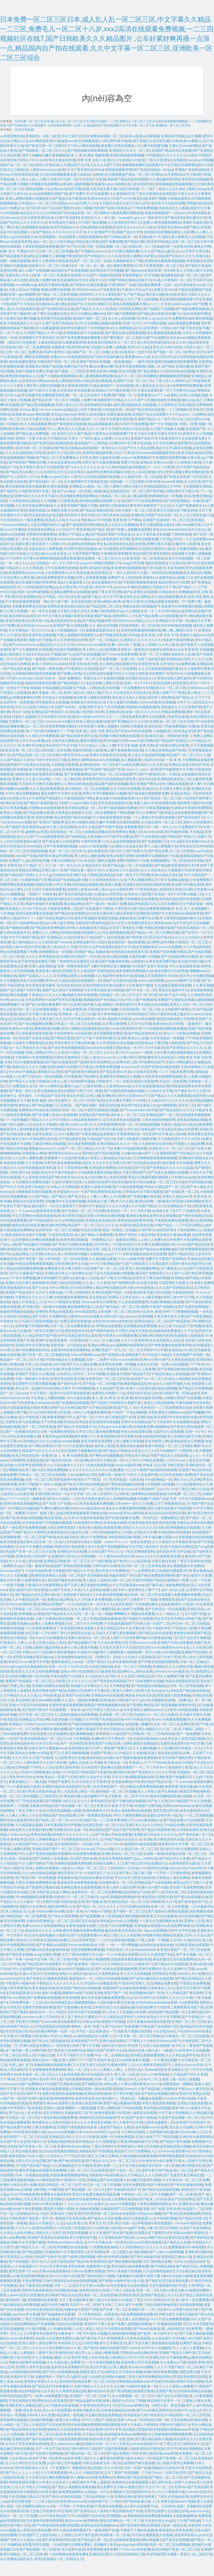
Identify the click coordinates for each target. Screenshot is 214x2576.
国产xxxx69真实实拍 (131, 198)
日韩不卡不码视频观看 (77, 1388)
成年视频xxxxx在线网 (151, 2127)
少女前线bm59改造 (130, 160)
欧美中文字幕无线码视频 (151, 1278)
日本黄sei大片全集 (46, 1369)
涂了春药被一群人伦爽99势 (25, 2050)
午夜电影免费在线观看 (171, 1220)
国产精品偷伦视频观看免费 (148, 793)
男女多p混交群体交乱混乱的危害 (121, 544)
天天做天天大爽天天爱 (35, 783)
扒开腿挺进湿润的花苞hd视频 (168, 2146)
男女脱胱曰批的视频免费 (130, 2266)
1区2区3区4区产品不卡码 (166, 995)
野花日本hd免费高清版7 (79, 822)
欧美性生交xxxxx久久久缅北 (134, 227)
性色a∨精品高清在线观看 (92, 380)
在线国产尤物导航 (147, 1805)
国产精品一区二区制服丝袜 (102, 1383)
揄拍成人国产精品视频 (35, 1105)
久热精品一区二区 (111, 496)
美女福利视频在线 (115, 932)
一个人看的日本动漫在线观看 (153, 817)
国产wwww (62, 942)
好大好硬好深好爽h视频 (18, 318)
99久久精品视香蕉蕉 (184, 966)
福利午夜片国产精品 (156, 2170)
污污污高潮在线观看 (134, 1906)
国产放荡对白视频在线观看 (168, 1911)
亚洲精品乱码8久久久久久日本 (188, 659)
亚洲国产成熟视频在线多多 (77, 2127)
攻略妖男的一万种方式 (52, 2376)
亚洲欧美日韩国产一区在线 (80, 956)
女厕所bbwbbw (79, 1316)
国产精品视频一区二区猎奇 (39, 2549)
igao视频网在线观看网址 (128, 1345)
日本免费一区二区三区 (114, 1311)
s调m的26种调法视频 (112, 2256)
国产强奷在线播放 (58, 1062)
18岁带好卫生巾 (193, 352)
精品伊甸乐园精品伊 (111, 1287)
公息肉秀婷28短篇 (159, 2132)
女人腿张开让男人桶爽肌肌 (95, 1609)
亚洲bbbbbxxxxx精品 (73, 2146)
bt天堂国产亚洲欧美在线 (61, 2084)
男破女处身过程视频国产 (140, 606)
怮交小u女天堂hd (153, 764)
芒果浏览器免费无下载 (38, 961)
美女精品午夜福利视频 (173, 1234)
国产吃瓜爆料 (69, 217)
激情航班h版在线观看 (140, 1844)
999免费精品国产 (151, 1062)
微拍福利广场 (15, 2300)
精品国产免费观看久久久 (153, 1273)
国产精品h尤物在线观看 (63, 2496)
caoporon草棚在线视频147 (99, 563)
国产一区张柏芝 (71, 1743)
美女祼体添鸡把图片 (76, 385)
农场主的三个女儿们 (102, 1873)
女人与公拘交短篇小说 (196, 515)
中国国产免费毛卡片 (63, 1781)
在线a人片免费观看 (64, 1186)
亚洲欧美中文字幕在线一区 (111, 1738)
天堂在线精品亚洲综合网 (188, 2419)
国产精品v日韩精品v (118, 1450)
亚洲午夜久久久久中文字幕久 (36, 496)
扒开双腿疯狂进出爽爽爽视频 (72, 1733)
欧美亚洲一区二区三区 (22, 750)
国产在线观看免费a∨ (86, 1935)
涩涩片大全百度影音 (198, 2324)
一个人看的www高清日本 (115, 1556)
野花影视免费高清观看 (190, 2376)
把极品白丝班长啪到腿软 (195, 1522)
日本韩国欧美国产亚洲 (16, 1340)
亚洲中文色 (43, 1340)
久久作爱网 (33, 1162)
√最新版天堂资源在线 (70, 2218)
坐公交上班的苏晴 (121, 318)
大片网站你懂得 (132, 2132)
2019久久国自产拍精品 (98, 2419)
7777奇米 (197, 1364)
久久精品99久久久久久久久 (168, 1100)
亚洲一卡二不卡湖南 (154, 654)
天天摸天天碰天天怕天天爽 (77, 611)
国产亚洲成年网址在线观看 (140, 2525)
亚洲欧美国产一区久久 (108, 1350)
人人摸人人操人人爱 (30, 179)
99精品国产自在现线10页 (159, 2026)
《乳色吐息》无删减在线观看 (140, 2098)
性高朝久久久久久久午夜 (174, 1997)
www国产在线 (25, 855)
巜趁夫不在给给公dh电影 (113, 2300)
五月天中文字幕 (139, 1023)
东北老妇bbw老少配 (50, 304)
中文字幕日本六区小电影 (143, 1628)
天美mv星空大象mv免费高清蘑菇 (185, 2290)
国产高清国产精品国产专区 (104, 769)
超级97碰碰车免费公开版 (33, 371)
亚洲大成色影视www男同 (158, 2453)
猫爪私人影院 (104, 1446)
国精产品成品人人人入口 (37, 975)
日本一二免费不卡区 (101, 1359)
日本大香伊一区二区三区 (133, 510)
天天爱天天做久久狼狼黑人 (49, 419)
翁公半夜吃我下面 (32, 1417)
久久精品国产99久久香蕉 (188, 2074)
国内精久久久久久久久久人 (72, 1834)
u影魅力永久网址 (66, 2419)
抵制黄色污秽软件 (190, 803)
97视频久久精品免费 (189, 1143)
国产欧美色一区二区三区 (37, 2146)
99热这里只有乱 (136, 1455)
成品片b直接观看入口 (73, 582)
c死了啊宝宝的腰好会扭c (50, 313)
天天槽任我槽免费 (125, 251)
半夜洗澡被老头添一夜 (99, 2463)
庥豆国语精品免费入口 (57, 1940)
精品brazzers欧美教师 (16, 2338)
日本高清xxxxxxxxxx (35, 625)
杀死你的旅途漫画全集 (156, 1944)
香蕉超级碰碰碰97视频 (17, 457)
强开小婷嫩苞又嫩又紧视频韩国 (45, 155)
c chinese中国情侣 (186, 2223)
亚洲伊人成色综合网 (95, 1186)
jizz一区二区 (34, 726)
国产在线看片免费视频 (45, 2453)
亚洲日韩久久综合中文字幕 (90, 1777)
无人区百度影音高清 (123, 1249)
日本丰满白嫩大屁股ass (159, 1537)
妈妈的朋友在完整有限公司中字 (153, 2448)
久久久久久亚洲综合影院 (33, 2228)
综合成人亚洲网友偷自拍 (119, 2199)
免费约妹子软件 (75, 366)
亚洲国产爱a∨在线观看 (70, 625)
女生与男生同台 (163, 356)
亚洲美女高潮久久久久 (40, 2381)
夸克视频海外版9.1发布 (146, 1992)
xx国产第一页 (10, 2098)
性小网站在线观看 (175, 783)
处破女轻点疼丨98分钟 (85, 1532)
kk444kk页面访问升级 (160, 831)
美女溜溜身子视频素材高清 (81, 1450)
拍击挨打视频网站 (67, 649)
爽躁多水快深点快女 (140, 1695)
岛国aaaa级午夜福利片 (190, 2232)
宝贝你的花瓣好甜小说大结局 (27, 1676)
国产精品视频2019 (82, 1642)
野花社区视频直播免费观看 (148, 1177)
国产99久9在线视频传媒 (60, 2371)
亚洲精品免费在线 (163, 1983)
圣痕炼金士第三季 (100, 1201)
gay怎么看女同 (65, 587)
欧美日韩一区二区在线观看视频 (32, 1009)
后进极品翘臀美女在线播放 (70, 592)
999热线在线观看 (108, 1326)
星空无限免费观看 (132, 366)
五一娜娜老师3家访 (40, 1498)
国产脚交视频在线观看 (124, 2261)
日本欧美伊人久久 (119, 1949)
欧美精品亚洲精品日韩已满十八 (38, 870)
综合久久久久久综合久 (184, 937)
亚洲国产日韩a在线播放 (174, 1642)
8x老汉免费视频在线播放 (30, 227)
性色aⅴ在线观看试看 (136, 1431)
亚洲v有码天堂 (152, 735)
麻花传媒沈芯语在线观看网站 (174, 1959)
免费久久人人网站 (45, 932)
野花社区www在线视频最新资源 (151, 452)
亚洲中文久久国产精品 (73, 433)
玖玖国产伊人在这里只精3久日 (22, 2141)
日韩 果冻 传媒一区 (121, 2223)
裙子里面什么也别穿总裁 (151, 141)
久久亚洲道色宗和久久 (124, 222)
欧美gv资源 (186, 731)
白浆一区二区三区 (38, 1479)
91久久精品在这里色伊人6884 (121, 2016)
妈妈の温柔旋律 (146, 1081)
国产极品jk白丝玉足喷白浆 (35, 1594)
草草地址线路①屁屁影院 (133, 2429)
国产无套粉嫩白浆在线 (143, 1196)
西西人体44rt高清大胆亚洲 (25, 947)
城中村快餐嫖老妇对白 (32, 1350)
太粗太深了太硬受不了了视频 (135, 1599)
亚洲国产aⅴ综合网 (75, 1695)
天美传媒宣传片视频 (102, 1009)
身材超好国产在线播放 (95, 2151)
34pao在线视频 (155, 1930)
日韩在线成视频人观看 (63, 1810)
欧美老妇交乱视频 (196, 572)
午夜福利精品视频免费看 (58, 2117)
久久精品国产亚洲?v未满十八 (117, 1388)
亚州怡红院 (67, 2381)
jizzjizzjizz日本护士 (140, 1997)
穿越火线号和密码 (13, 1988)
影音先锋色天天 (175, 2069)
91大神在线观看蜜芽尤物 (111, 817)
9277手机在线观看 (29, 1801)
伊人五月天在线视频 (135, 1973)
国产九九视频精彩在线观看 (32, 649)
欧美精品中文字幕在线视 (110, 390)
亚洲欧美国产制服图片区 (174, 1777)
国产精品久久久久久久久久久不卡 (61, 232)
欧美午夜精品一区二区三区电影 (168, 1446)
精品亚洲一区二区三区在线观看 (148, 1594)
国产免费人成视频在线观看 (131, 529)
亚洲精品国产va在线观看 (152, 1882)
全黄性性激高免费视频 (66, 1705)
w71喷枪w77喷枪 (98, 1911)
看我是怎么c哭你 (50, 1071)
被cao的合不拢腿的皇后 (75, 1968)
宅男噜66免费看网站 (41, 534)
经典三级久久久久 (69, 404)
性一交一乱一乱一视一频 (92, 265)
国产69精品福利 (40, 1220)
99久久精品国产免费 (20, 1489)
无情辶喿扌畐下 (20, 2064)
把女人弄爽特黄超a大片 (46, 1839)
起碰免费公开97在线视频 (139, 2362)
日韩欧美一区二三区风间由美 (152, 1733)
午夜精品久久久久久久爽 (47, 995)
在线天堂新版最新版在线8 (19, 1407)
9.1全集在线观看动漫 (97, 1465)
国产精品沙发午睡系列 (68, 198)
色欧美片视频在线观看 (134, 2031)
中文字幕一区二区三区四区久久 (93, 1493)
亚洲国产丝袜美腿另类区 (167, 951)
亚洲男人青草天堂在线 (32, 2367)
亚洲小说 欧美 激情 (147, 1311)
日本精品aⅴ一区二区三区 (37, 203)
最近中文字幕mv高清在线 (38, 1014)
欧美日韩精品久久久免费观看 (94, 2141)
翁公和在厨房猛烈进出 (154, 342)
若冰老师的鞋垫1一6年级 (73, 1844)
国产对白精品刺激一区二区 (77, 212)
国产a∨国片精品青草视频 (193, 1273)
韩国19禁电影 (157, 2184)
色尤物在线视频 (87, 2208)
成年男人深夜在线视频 (43, 385)
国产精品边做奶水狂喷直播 (89, 2400)
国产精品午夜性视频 (175, 2141)
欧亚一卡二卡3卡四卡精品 (160, 611)
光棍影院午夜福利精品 (92, 923)
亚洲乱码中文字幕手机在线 (130, 443)
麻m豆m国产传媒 (154, 1887)
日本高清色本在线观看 (73, 390)
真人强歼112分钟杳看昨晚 (126, 1637)
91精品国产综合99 (51, 1095)
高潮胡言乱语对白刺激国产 (99, 2117)
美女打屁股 (126, 371)
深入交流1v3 (119, 923)
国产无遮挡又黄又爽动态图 (183, 2175)
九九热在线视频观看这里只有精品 (65, 174)
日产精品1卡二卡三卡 (39, 865)
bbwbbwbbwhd (146, 1949)
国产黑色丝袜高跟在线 (74, 894)
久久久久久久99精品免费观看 (163, 711)
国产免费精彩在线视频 (43, 1997)
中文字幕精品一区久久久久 (29, 630)
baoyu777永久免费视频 (18, 1278)
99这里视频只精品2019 (26, 2496)
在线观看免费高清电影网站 (100, 1172)
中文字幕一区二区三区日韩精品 (139, 2036)
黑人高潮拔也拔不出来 (184, 1436)
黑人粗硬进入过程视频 (188, 236)
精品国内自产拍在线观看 (69, 270)
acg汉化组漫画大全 (23, 236)
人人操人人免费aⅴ (151, 1239)
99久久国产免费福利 (140, 999)
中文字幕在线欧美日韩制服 (104, 990)
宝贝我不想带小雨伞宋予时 (36, 2079)
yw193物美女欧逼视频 (61, 2405)
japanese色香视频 (138, 1316)
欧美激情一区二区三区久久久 (103, 558)
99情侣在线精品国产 (15, 2395)
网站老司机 (13, 803)
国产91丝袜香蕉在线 (149, 836)
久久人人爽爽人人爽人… (108, 2069)
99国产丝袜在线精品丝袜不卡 (129, 280)
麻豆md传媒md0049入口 (91, 716)
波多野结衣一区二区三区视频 (57, 1230)
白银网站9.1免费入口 (180, 1580)
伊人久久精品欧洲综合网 (134, 1201)
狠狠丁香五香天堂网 (107, 592)
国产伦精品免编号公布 (55, 918)
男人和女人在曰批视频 (99, 649)
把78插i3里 (30, 1306)
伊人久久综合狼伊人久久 (61, 1465)
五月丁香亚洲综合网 (72, 1167)
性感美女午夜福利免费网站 (191, 807)
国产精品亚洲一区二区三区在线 (35, 755)
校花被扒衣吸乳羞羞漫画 (112, 414)
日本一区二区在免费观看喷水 (72, 1326)
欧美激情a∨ (148, 577)
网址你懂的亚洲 (196, 472)
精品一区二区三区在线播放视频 (23, 851)
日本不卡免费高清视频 (35, 1546)
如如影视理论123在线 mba (181, 1604)
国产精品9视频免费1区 (99, 620)
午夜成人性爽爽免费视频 (100, 1066)
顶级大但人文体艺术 (50, 2232)
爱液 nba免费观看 (184, 2002)
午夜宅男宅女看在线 (107, 1129)
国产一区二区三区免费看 (117, 668)
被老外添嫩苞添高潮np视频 (170, 1796)
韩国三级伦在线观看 (65, 1282)
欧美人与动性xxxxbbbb (49, 663)
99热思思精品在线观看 (52, 2026)
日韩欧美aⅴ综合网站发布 (138, 2352)
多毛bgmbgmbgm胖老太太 (71, 414)
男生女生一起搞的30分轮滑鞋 (37, 1388)
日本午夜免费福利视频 (59, 846)
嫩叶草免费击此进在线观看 (119, 822)
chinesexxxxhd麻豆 (59, 721)
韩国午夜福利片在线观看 (43, 903)
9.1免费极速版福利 (103, 2247)
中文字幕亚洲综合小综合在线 (126, 428)
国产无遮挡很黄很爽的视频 (124, 1090)
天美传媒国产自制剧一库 (191, 1354)
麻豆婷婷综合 (19, 615)
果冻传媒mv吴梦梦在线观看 (21, 1465)
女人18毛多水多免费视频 (92, 1599)
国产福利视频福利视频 (84, 1724)
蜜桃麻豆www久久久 (44, 1148)
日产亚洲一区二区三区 (35, 1714)
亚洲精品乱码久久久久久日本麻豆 (74, 2136)
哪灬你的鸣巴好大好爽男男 (181, 2328)
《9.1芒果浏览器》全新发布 (122, 1479)
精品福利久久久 (185, 2439)
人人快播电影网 (58, 2328)
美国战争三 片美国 (14, 1805)
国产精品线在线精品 (194, 1690)
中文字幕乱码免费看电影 (182, 164)
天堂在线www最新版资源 (184, 913)
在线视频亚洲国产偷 (52, 193)
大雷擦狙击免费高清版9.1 (34, 1182)
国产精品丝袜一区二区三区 (84, 2453)
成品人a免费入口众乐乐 (111, 438)
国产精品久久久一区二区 (33, 2247)
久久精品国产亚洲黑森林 (95, 971)
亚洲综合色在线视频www (99, 2525)
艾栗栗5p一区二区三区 (26, 721)
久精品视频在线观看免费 (138, 2156)
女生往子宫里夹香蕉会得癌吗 (27, 2443)
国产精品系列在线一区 (61, 1460)
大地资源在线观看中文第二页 (76, 812)
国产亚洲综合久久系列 (90, 2511)
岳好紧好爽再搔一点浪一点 (157, 284)
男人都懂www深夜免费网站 (91, 2477)
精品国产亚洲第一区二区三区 (174, 2458)
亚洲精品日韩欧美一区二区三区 (67, 1561)
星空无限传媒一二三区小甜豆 (33, 2501)
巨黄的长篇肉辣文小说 (71, 1057)
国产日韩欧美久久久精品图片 (147, 1263)
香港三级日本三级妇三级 (82, 692)
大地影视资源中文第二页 (37, 491)
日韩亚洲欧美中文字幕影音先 (104, 2343)
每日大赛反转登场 (61, 160)
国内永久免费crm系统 (31, 1753)
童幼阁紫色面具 (31, 1129)
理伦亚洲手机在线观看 (38, 635)
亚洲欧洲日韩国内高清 (155, 1335)
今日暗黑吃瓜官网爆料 (119, 548)
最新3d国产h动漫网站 (151, 337)
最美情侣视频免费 (144, 539)
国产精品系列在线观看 (147, 409)
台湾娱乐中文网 (144, 1532)
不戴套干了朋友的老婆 (137, 2530)
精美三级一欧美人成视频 (180, 2079)
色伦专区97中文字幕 (61, 745)
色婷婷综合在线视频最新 (130, 2482)
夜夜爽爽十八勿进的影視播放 (66, 1158)
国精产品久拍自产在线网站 (62, 990)
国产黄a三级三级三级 (135, 1873)
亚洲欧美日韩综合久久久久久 (155, 1834)
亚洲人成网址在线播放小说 (45, 1868)
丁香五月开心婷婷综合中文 (154, 2300)
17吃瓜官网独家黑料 (139, 1551)
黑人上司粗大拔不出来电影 (158, 1791)
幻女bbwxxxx (198, 687)
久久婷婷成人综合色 (106, 2228)
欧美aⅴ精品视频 (115, 956)
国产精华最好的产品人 (194, 1901)
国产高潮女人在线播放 (50, 1858)
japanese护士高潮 (25, 2314)
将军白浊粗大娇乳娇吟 (174, 678)
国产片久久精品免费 (139, 448)
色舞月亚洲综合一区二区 (86, 1637)
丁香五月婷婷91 (103, 2146)
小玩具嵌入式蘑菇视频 (47, 1398)
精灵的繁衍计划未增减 (171, 971)
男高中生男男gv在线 (194, 2093)
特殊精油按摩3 (182, 1086)
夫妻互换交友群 (163, 1561)
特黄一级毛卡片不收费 (132, 875)
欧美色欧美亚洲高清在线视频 (97, 1422)
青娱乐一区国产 (56, 1777)
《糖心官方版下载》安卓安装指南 (66, 601)
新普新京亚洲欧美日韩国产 (143, 913)
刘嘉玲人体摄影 (23, 716)
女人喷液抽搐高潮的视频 (119, 1916)
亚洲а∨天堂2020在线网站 (28, 1705)
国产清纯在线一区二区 (195, 1834)
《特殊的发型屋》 (177, 735)
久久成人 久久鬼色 (96, 1282)
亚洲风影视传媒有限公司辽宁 (104, 452)
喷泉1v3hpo (126, 2419)
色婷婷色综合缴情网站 (82, 2199)
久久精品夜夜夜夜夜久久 (86, 1119)
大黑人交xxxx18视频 (24, 289)
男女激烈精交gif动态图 (45, 515)
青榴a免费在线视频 (55, 289)
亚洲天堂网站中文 (152, 1968)
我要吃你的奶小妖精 (87, 750)
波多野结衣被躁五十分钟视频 (82, 328)
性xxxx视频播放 (12, 894)
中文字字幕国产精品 (24, 937)
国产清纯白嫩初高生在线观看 (151, 1978)
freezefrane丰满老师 (50, 1724)
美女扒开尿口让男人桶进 (108, 2367)
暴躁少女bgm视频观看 (159, 1105)
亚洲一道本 (74, 1911)
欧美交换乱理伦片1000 (190, 683)
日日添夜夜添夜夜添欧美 (33, 1033)
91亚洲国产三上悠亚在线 (37, 2535)
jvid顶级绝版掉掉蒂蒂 (25, 2371)
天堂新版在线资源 (64, 764)
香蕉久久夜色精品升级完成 (110, 1158)
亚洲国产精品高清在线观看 (172, 150)
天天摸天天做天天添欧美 (133, 1330)
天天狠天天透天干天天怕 (117, 1647)
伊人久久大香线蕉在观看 (108, 1369)
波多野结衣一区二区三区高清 (107, 1378)
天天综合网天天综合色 (53, 716)
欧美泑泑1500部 (180, 1762)
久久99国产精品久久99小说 (40, 332)
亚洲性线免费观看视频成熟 (164, 260)
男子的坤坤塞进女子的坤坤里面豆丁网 (126, 1014)
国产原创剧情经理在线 (82, 524)
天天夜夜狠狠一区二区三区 (163, 265)
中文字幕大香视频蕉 (173, 2112)
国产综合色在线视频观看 (66, 1047)
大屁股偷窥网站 (184, 2515)
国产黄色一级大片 (22, 1090)
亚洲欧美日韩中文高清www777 (125, 1095)
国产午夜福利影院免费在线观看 (55, 2525)
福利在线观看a (156, 563)
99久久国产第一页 (79, 1417)
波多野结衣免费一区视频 (116, 1364)
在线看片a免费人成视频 (108, 347)
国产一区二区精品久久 (105, 639)
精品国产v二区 (193, 2208)
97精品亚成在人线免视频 (170, 1374)
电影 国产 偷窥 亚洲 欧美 (161, 2208)
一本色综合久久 (110, 448)
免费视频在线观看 (187, 1594)
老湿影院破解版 (11, 2328)
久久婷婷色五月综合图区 (176, 404)
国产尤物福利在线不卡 (123, 2189)
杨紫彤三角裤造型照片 (119, 1004)
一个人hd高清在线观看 (121, 1954)
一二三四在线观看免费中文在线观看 (139, 716)
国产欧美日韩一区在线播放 (35, 1877)
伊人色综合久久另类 (62, 947)
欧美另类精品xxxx (64, 227)
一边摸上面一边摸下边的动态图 (140, 659)
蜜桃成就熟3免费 (46, 1028)
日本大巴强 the (46, 1743)
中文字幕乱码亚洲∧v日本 (86, 1019)
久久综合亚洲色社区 (112, 1642)
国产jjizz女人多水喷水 (25, 2112)
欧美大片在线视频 (178, 558)
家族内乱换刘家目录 (115, 1772)
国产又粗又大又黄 (42, 390)
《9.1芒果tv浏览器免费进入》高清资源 (41, 2045)
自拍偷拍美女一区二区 (115, 1882)
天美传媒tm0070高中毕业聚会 (109, 836)
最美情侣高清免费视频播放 (77, 1882)
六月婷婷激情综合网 (37, 587)
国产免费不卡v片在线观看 (88, 193)
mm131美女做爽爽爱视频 (169, 2319)
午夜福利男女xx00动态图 (72, 1033)
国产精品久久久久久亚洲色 (96, 308)
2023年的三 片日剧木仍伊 (113, 1244)
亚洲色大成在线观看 (192, 2103)
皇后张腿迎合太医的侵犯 (128, 2285)
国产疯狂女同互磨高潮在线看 (167, 2280)
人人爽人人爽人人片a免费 (106, 1196)
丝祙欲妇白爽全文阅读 (95, 1877)
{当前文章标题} (24, 129)
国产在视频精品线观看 (72, 1402)
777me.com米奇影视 (134, 2549)
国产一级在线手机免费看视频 (23, 1527)
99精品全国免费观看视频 (33, 1263)
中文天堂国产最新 (32, 2242)
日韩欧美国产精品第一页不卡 (30, 2218)
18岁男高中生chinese (120, 1489)
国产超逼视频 (89, 1916)
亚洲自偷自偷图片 (116, 1522)
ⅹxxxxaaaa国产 (11, 1570)
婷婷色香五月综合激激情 (158, 1916)
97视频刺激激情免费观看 (138, 1757)
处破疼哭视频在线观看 (16, 1311)
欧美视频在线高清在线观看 (146, 1254)
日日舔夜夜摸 (67, 500)
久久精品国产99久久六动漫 (32, 1844)
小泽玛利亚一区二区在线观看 (65, 1258)
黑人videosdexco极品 (66, 2443)
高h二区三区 (182, 2170)
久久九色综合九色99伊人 (100, 1676)
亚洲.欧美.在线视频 (198, 649)
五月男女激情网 (114, 1023)
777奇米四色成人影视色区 (153, 889)
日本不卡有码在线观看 (48, 889)
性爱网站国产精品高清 (130, 2477)
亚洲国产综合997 (143, 438)
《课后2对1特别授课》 (22, 342)
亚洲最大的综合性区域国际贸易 (146, 884)
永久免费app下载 (173, 2362)
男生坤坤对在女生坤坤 (26, 1777)
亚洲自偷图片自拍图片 (63, 1066)
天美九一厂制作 (80, 438)
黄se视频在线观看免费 (104, 1527)
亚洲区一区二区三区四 (188, 2021)
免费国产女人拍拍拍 (123, 577)
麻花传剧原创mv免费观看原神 (63, 342)
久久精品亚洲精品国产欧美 (165, 750)
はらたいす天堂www (163, 304)
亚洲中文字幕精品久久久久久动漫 (104, 1206)
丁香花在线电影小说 (98, 2496)
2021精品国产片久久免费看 (190, 1801)
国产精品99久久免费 (174, 1858)
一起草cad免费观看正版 (50, 2395)
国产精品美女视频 (18, 1954)
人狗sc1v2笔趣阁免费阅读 (90, 1412)
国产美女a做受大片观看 (193, 1575)
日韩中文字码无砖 (181, 1930)
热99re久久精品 (139, 347)
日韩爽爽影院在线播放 (141, 899)
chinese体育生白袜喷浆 (98, 1302)
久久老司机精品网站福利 (33, 505)
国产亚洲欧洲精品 (139, 1705)
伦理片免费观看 (133, 2184)
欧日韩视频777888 (26, 1767)
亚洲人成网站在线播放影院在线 (84, 1028)
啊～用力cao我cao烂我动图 (159, 1652)
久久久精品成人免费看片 (65, 2362)
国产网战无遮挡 (62, 1038)
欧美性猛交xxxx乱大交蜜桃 (117, 1920)
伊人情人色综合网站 (61, 827)
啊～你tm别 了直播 (125, 644)
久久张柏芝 (195, 995)
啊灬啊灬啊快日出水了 (179, 630)
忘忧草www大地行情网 (135, 740)
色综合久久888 (27, 1940)
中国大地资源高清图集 (158, 2103)
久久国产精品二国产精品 (47, 1196)
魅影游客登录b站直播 (28, 1225)
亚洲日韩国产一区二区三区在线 (23, 2136)
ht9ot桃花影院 (85, 1311)
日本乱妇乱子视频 (47, 654)
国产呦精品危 (92, 2084)
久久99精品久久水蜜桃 (129, 1753)
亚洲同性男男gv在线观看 (53, 1311)
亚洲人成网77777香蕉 (168, 692)
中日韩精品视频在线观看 (101, 476)
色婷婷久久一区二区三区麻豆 (50, 265)
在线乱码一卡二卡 (141, 246)
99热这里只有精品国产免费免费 (98, 241)
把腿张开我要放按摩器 (38, 2007)
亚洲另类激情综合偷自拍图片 (104, 985)
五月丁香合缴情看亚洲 (75, 2300)
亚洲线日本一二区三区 (145, 2309)
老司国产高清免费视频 (186, 1887)
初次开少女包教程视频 (196, 975)
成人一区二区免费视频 (195, 1815)
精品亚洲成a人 (55, 1517)
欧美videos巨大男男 (168, 1023)
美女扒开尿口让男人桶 (83, 1095)
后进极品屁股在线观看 (161, 601)
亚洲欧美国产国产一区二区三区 (55, 1849)
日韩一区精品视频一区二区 (106, 246)
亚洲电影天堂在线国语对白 (130, 2491)
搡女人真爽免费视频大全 (52, 1623)
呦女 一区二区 (77, 2069)
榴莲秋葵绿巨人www (66, 1661)
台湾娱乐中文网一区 (62, 179)
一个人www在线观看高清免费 (37, 1210)
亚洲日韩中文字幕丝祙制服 (74, 1042)
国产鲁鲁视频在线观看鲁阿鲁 (169, 1345)
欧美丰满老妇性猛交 (44, 1988)
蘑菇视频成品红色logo (141, 1383)
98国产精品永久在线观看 (168, 1455)
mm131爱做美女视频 (63, 1302)
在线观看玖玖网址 (88, 1522)
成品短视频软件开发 (106, 582)
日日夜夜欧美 (105, 1671)
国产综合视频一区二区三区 (75, 1805)
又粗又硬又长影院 (73, 2319)
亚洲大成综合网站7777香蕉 (120, 2040)
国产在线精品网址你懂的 (179, 956)
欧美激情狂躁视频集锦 (128, 568)
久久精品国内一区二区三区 (161, 822)
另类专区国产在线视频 (84, 2012)
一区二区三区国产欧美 (87, 1100)
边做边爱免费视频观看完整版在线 (81, 1513)
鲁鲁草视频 (55, 1417)
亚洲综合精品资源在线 (136, 1225)
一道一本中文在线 (42, 611)
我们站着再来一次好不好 (132, 352)
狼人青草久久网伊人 (121, 1690)
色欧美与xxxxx (71, 1177)
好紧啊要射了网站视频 (117, 812)
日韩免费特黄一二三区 (25, 2002)
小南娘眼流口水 (165, 731)
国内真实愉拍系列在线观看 (179, 899)
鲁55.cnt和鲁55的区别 (180, 2309)
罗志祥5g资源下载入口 (87, 596)
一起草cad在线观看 (173, 1364)
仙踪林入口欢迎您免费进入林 (57, 2338)
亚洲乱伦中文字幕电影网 (168, 2357)
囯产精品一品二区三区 (165, 2477)
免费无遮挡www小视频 (177, 2501)
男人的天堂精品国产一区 (105, 1786)
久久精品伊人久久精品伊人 (122, 870)
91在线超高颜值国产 (119, 1623)
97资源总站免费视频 (194, 1983)
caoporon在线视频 (92, 846)
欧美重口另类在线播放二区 (121, 145)
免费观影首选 (169, 1599)
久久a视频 (48, 500)
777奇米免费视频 (144, 208)
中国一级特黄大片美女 (32, 1378)
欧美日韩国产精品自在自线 (62, 2295)
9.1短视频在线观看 (167, 2324)
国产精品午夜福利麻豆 (106, 356)
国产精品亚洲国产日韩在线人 (112, 534)
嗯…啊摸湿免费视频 (33, 356)
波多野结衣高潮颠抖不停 (69, 2367)
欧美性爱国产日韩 (98, 1743)
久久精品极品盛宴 (102, 1258)
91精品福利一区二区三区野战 (187, 2415)
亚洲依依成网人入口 (108, 1863)
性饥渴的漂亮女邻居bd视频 (183, 2381)
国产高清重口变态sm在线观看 (54, 1114)
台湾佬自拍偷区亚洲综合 (194, 1829)
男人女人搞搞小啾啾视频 (99, 2352)
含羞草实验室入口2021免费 (52, 1134)
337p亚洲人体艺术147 (94, 587)
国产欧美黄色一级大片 (85, 1964)
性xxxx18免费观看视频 (169, 1719)
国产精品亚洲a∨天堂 (115, 1071)
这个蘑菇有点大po (174, 1268)
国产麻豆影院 (174, 217)
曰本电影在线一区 (115, 409)
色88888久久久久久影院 (97, 294)
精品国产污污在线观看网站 (141, 500)
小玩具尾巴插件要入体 (84, 1004)
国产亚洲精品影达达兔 (57, 308)
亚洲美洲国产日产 (83, 2040)
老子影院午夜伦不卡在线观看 (41, 467)
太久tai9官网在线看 (69, 1220)
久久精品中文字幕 (159, 1090)
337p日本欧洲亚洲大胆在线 (49, 1412)
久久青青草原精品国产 (153, 2064)
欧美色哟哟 (70, 1997)
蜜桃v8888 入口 (122, 2064)
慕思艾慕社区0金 (165, 1810)
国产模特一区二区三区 (129, 1911)
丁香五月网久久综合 (193, 1489)
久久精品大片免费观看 (42, 735)
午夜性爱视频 (32, 2208)
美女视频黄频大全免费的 (185, 1565)
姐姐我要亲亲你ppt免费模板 (125, 2434)
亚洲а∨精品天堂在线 (166, 875)
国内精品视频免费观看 (147, 2055)
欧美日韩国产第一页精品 (173, 1393)
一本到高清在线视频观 (165, 572)
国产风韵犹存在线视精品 (149, 1685)
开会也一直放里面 (172, 1081)
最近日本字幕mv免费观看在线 (23, 1580)
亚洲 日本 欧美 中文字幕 (114, 1805)
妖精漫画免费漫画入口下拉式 (175, 1330)
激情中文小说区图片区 (63, 452)
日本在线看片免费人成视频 (97, 726)
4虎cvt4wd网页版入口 (191, 524)
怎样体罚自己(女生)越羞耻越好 (115, 2007)
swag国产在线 (134, 2228)
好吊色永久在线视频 (57, 697)
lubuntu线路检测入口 (56, 1609)
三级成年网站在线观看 (48, 1143)
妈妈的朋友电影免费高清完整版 (38, 774)
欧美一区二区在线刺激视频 (139, 1124)
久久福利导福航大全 (174, 1383)
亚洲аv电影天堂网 (119, 855)
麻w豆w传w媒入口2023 (192, 2132)
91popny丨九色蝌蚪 (190, 414)
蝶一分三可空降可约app (177, 390)
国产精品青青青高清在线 (102, 1191)
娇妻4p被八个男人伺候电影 (69, 1292)
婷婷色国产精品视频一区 (167, 2012)
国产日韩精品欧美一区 (120, 236)
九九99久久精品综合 (185, 1940)
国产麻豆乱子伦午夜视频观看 (102, 2338)
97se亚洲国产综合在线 (88, 2515)
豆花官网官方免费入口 (175, 1282)
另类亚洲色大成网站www (167, 1412)
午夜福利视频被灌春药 (139, 582)
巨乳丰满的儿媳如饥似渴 (100, 457)
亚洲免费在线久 (80, 1748)
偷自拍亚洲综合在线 (65, 620)
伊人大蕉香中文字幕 (127, 2122)
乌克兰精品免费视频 (52, 1470)
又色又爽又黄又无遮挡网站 (44, 2199)
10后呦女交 (13, 424)
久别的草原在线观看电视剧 (161, 1076)
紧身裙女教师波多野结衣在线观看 (151, 1215)
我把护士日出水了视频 (128, 2400)
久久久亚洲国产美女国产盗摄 (110, 2232)
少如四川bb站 (153, 759)
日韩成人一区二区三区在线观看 (77, 1023)
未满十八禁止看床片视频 (78, 1647)
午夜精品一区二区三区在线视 (187, 2036)
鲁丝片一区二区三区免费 (18, 2515)
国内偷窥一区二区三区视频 (116, 1791)
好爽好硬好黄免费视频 (160, 2371)
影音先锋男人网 (156, 1441)
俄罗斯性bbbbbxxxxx (64, 1153)
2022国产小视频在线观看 (101, 275)
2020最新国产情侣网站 (80, 1076)
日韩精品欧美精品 (100, 875)
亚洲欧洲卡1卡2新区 (154, 236)
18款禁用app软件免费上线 (68, 2458)
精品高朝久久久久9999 (104, 2467)
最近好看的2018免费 (173, 582)
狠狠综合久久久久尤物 (28, 1066)
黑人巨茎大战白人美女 (49, 1642)
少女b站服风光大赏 (81, 1474)
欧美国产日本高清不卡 (193, 2122)
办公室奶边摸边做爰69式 (117, 663)
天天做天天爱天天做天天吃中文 (157, 433)
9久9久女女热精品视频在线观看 (97, 323)
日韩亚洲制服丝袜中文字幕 (138, 2141)
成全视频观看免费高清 (109, 1033)
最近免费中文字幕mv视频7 (117, 2487)
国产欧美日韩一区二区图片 (45, 145)
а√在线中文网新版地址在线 (32, 1042)
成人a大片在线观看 (56, 2410)
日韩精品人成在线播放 (173, 1877)
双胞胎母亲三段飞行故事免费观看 (90, 2112)
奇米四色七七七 (69, 2343)
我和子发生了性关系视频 (105, 707)
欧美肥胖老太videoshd (26, 572)
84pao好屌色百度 (22, 1604)
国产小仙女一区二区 (125, 2170)
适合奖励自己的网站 (15, 663)
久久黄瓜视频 (203, 985)
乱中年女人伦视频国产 (158, 2347)
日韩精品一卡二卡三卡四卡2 (57, 563)
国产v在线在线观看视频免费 (116, 1968)
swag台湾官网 (132, 563)
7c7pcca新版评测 (130, 1258)
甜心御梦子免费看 (129, 1609)
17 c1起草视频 (16, 1119)
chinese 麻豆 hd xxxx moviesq (42, 409)
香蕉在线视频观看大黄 (129, 304)
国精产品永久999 (129, 232)
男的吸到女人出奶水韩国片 (52, 2122)
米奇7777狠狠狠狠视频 (180, 1311)
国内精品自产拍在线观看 (100, 1153)
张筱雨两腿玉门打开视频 (140, 275)
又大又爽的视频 (144, 1748)
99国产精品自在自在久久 (122, 1839)
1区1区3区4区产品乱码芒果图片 (49, 208)
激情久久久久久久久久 (139, 1527)
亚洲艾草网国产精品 (147, 1580)
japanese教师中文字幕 (182, 980)
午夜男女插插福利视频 (101, 1110)
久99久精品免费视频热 (22, 793)
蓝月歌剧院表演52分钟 (23, 1992)
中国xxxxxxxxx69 (142, 1642)
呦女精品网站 (74, 903)
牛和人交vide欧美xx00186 (45, 1364)
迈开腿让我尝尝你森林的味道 (47, 1949)
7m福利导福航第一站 (141, 2386)
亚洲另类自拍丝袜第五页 (129, 951)
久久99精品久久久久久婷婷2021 (128, 1964)
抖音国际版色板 (65, 2290)
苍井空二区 (186, 1105)
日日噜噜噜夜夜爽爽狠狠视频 (155, 1158)
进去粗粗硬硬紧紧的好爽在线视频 (134, 2539)
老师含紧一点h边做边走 (68, 1345)
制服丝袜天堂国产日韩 (81, 2309)
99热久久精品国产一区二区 (164, 1186)
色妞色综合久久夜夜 (174, 208)
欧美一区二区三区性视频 (18, 1796)
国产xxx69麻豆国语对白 (154, 2410)
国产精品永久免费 (176, 2242)
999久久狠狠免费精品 (129, 1815)
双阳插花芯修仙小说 (176, 2256)
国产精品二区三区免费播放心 (58, 457)
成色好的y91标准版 (195, 2189)
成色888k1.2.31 (124, 615)
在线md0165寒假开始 (133, 1719)
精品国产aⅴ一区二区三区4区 (152, 1378)
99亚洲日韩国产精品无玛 (151, 1781)
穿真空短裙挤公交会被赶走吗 (166, 2511)
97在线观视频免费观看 (71, 2439)
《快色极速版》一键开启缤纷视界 (136, 361)
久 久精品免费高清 (71, 1009)
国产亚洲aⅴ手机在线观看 (132, 731)
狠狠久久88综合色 (73, 1973)
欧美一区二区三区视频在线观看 (57, 275)
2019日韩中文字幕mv (21, 558)
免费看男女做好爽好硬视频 (192, 318)
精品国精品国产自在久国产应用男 (114, 1829)
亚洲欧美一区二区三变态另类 (171, 721)
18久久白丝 (38, 160)
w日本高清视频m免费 (175, 1474)
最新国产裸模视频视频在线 (104, 1705)
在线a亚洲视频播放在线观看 (179, 1527)
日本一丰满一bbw (18, 1959)
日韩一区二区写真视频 (186, 1685)
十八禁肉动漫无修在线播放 (125, 467)
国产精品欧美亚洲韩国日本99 (176, 865)
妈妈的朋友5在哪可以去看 (139, 918)
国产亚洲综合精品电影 (162, 1066)
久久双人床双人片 (85, 2328)
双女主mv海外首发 (167, 347)
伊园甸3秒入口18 (163, 1901)
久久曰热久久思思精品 (138, 1657)
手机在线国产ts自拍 (65, 1676)
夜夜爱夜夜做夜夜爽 (102, 2549)
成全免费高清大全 (100, 851)
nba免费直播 (185, 663)
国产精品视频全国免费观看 (87, 150)
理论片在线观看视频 (112, 1978)
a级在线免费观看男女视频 (54, 577)
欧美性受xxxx (202, 1095)
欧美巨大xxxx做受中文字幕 (29, 1661)
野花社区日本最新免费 (105, 899)
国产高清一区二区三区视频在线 (45, 1354)
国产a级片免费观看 (121, 313)
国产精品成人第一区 (92, 2539)
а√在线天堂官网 (144, 1071)
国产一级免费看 (188, 1733)
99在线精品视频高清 (87, 884)
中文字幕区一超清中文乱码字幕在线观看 (60, 1393)
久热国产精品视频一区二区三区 (181, 2117)
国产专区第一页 (30, 1258)
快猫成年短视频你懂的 (142, 707)
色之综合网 (92, 1177)
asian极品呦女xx (91, 1508)
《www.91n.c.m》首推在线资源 (126, 1541)
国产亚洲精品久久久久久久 (186, 1047)
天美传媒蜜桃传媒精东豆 (72, 1657)
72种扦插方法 (19, 1172)
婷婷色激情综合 (76, 1330)
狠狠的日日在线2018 (167, 2467)
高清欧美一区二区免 (114, 2535)
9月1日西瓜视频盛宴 (154, 807)
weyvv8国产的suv (153, 2237)
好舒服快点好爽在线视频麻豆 (37, 1239)
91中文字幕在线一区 (103, 2242)
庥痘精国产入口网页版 (91, 443)
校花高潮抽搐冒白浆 (103, 424)
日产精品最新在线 (72, 1138)
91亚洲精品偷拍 (176, 879)
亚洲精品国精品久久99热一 (163, 486)
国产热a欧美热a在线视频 (23, 1517)
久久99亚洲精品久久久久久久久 (142, 2247)
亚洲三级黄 (112, 884)
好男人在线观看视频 (91, 577)
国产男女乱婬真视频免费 (181, 2213)
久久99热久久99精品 (34, 2487)
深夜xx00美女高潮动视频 (105, 1215)
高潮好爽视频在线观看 (166, 1302)
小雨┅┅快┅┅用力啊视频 (118, 1944)
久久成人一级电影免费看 (79, 1700)
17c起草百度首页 (60, 1234)
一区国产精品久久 (97, 1661)
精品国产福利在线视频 (111, 783)
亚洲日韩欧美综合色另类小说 (27, 620)
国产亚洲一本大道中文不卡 (157, 2333)
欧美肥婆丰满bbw (42, 2103)
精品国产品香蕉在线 (34, 1038)
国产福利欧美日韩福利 (81, 1071)
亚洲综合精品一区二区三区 (128, 1901)
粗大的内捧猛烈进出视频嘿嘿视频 (69, 2002)
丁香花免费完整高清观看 (76, 1628)
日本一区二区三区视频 (56, 251)
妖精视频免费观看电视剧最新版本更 (101, 2424)
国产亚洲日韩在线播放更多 (52, 443)
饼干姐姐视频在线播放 (120, 807)
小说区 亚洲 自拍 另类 (55, 2213)
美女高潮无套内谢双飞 (42, 985)
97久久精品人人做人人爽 (96, 745)
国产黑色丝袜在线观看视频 (125, 332)
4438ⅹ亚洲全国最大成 (23, 1436)
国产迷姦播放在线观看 (57, 2314)
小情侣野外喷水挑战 (116, 141)
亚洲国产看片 (166, 2391)
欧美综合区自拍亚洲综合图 (165, 1513)
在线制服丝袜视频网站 (70, 1297)
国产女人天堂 (158, 1801)
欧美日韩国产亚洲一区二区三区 (175, 2549)
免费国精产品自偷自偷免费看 (124, 1988)
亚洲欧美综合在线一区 (122, 711)
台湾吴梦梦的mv (37, 999)
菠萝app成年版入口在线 (80, 1278)
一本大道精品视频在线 (102, 2362)
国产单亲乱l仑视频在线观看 (46, 1978)
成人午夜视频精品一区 (67, 630)
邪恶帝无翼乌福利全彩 (59, 1901)
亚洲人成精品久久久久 (152, 1729)
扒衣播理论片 (174, 903)
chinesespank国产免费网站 (20, 2084)
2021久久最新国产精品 (26, 1273)
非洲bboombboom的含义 (66, 2242)
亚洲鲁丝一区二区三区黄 (77, 1014)
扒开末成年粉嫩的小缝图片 (49, 1935)
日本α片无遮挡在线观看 (85, 1517)
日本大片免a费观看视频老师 (133, 1777)
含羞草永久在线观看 (168, 1431)
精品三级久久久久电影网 (121, 1935)
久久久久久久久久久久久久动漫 (92, 1470)
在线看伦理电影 (41, 1805)
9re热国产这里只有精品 (149, 966)
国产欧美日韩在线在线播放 (83, 1484)
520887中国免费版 (134, 424)
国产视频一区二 (123, 395)
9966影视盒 (51, 1695)
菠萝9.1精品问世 (180, 1254)
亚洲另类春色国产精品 (48, 1690)
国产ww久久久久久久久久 (84, 467)
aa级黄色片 (138, 961)
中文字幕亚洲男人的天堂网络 (82, 2252)
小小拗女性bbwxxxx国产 (161, 2040)
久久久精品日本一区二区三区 (136, 1849)
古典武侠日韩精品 (64, 740)
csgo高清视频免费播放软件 (119, 1897)
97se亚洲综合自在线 (34, 764)
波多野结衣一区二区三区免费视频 (96, 1892)
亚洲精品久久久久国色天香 (173, 1666)
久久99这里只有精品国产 (79, 1772)
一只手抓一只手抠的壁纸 (171, 1873)
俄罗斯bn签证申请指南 (55, 855)
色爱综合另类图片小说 (108, 1393)
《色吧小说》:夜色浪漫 (167, 2405)
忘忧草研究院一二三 (90, 1940)
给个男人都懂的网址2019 (143, 879)
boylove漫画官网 (119, 889)
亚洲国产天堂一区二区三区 (133, 380)
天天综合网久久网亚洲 (16, 577)
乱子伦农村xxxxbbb (189, 2031)
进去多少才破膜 (44, 1124)
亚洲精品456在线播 (71, 1551)
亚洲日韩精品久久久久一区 (117, 1143)
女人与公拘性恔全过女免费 (25, 2463)
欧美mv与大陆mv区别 (62, 2276)
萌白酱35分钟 (196, 217)
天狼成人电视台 (172, 1124)
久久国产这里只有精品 (55, 323)
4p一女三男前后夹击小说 (27, 1047)
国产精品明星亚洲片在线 (78, 735)
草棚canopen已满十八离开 (61, 476)
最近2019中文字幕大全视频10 (52, 615)
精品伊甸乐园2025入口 (145, 903)
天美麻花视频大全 (189, 548)
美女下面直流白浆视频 (35, 2285)
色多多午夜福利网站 (178, 639)
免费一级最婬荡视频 (15, 260)
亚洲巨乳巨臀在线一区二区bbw (97, 2213)
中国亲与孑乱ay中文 (137, 289)
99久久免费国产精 (148, 812)
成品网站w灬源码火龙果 (135, 1671)
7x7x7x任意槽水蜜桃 (77, 1446)
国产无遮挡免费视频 (193, 1306)
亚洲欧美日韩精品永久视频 (181, 136)
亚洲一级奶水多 (174, 2525)
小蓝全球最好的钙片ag (47, 524)
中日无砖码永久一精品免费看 (21, 520)
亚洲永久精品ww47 (194, 635)
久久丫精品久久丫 (169, 1613)
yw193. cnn (168, 1489)
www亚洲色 (173, 481)
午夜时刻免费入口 (94, 841)
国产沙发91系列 (169, 1657)
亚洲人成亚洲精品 (42, 966)
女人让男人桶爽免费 (27, 1158)
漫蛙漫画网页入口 (61, 1906)
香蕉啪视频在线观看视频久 (175, 184)
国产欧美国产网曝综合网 (27, 462)
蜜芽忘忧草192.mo (23, 2271)
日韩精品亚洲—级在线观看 (91, 2088)
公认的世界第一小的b (154, 328)
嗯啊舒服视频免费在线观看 (59, 558)
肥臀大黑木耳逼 (159, 544)
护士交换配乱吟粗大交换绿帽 (21, 980)
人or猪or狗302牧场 (131, 1057)
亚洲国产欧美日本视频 (93, 361)
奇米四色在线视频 (194, 179)
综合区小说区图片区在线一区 (149, 894)
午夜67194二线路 (89, 1090)
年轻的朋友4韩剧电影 (174, 1532)
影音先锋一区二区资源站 (34, 448)
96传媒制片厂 (170, 1450)
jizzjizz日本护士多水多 (192, 251)
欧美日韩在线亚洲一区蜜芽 (32, 1455)
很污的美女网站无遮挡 (171, 745)
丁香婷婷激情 (181, 534)
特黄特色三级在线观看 (28, 428)
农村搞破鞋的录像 (97, 404)
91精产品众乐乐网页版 (170, 2395)
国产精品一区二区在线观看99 (114, 774)
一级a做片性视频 (53, 1306)
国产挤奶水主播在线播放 (88, 284)
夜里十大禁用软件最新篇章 (52, 260)
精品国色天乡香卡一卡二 (165, 2400)
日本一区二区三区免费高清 (173, 1724)
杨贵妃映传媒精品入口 (22, 376)
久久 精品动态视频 (103, 625)
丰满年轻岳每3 (33, 745)
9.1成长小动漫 (50, 1484)
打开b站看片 (155, 568)
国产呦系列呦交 (101, 1330)
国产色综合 (76, 1196)
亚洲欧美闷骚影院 (198, 2252)
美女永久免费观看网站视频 (125, 1508)
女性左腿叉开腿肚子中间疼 (126, 1100)
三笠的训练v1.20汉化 (122, 1868)
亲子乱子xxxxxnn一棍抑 (133, 1052)
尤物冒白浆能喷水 (133, 726)
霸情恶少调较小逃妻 (58, 2208)
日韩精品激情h (178, 198)
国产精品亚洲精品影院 (96, 510)
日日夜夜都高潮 (159, 1637)
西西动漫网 (33, 188)
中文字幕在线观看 (144, 390)
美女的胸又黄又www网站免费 (37, 1700)
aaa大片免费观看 (122, 2204)
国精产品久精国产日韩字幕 (20, 990)
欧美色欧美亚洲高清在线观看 (153, 1522)
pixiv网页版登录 (40, 141)
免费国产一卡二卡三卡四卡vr (144, 1767)
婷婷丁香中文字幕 (85, 2045)
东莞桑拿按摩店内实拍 (28, 606)
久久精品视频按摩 (37, 424)
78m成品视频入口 (20, 232)
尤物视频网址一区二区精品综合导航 (176, 860)
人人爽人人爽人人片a (21, 1815)
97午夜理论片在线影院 (81, 668)
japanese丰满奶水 (126, 587)
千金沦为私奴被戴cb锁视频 (113, 1273)
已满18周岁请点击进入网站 (49, 1892)
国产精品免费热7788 (121, 2453)
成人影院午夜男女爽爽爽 (175, 2463)
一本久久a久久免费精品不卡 (180, 827)
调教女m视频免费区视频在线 (121, 212)
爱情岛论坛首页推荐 (28, 1201)
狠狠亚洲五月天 (91, 2371)
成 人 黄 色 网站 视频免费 (89, 155)
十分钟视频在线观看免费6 (68, 2554)
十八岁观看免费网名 (40, 1628)
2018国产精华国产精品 (32, 2165)
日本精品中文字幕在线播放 (143, 1191)
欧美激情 (12, 404)
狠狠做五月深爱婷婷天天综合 (156, 975)
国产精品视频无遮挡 (38, 812)
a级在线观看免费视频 (183, 323)
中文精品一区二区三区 (22, 2117)
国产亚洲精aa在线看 (51, 1944)
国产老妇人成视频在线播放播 (73, 2487)
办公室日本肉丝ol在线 (112, 515)
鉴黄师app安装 (36, 831)
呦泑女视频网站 (190, 2448)
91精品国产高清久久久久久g (30, 875)
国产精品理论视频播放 (37, 404)
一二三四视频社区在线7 (183, 409)
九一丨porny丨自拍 (52, 1489)
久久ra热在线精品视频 (39, 1873)
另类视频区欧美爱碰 (42, 2300)
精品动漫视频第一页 (86, 980)
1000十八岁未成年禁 (141, 1474)
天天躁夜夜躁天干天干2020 (178, 1138)
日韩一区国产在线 (137, 2467)
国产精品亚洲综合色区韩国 (25, 2429)
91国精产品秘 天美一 (164, 1498)
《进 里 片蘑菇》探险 (186, 1729)
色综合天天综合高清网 (168, 203)
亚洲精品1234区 (21, 1724)
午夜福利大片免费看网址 (43, 1585)
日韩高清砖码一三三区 (87, 419)
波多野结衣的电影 (81, 544)
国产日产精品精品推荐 (99, 1407)
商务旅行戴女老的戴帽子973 (85, 1796)
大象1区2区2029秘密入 (163, 2228)
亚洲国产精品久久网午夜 (177, 2352)
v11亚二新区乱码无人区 (18, 2055)
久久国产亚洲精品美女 (175, 1287)
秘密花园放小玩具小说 (25, 2156)
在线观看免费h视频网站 (151, 1426)
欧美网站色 (32, 596)
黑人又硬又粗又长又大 (49, 1019)
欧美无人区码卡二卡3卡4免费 (82, 1374)
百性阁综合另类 (163, 1973)
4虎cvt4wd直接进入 (142, 1287)
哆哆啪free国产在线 (77, 1992)
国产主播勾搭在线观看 (129, 1801)
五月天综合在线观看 (125, 788)
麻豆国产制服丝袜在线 (111, 961)
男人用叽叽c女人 (17, 1911)
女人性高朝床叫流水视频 (114, 1042)
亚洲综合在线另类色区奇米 (188, 764)
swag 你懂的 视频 (47, 1954)
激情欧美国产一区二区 (85, 1489)
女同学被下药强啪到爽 (31, 1326)
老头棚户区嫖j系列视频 (143, 2180)
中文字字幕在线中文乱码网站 (128, 596)
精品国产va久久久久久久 (40, 1450)
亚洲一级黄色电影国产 (74, 966)
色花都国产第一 (197, 428)
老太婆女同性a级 (190, 961)
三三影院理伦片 (50, 1796)
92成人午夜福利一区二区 (171, 280)
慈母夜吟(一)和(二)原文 (42, 136)
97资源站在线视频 (108, 2506)
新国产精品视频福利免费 (121, 2103)
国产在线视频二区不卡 (25, 2261)
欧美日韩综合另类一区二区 (62, 1110)
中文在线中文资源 (92, 179)
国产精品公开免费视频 (195, 1388)
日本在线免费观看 (13, 1220)
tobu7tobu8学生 (192, 1868)
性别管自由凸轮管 (18, 2031)
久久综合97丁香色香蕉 (73, 529)
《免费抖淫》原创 (106, 1657)
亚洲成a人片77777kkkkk (147, 1762)
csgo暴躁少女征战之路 (125, 846)
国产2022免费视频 (118, 1925)
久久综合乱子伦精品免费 (165, 1825)
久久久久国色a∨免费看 (176, 2386)
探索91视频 (157, 198)
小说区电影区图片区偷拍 (115, 2002)
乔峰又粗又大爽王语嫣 (175, 2314)
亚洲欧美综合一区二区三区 (121, 1853)
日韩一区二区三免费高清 (23, 352)
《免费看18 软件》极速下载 (33, 1513)
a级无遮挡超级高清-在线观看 (134, 404)
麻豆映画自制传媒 (152, 1436)
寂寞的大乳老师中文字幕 (85, 1690)
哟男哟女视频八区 (128, 831)
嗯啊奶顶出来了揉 (22, 1470)
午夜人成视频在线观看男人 (77, 635)
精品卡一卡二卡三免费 (22, 1729)
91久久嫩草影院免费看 (106, 2458)
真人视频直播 (131, 759)
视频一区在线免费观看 (117, 2136)
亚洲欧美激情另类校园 (163, 400)
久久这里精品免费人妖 (99, 1589)
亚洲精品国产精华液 (94, 1114)
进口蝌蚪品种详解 (159, 942)
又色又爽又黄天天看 (169, 1316)
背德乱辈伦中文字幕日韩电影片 (55, 1172)
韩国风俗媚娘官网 (118, 169)
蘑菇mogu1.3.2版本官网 (82, 1086)
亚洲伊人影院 (53, 2108)
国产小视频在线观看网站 (58, 376)
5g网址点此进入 (80, 1762)
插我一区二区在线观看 (100, 2295)
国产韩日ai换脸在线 (144, 2256)
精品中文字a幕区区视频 (173, 448)
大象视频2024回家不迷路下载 (138, 2276)
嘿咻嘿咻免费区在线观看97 (142, 164)
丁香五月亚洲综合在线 (193, 1561)
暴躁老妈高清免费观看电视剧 (149, 2515)
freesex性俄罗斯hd (174, 2151)
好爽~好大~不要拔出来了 (18, 251)
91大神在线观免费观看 (22, 601)
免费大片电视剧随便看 (130, 1148)
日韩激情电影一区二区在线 (138, 625)
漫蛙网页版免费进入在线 (47, 1575)
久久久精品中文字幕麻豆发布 (173, 1541)
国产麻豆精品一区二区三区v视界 (123, 1306)
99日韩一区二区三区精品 (190, 1623)
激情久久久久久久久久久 (142, 639)
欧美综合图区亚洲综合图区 (149, 553)
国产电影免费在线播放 (192, 308)
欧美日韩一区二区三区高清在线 (141, 1565)
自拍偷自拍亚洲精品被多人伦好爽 (169, 232)
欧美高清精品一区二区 (196, 927)
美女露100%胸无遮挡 (187, 884)
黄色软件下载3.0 (96, 2324)
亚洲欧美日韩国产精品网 (43, 366)
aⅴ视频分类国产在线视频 (181, 1398)
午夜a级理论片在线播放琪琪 (50, 1249)
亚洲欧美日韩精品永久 (195, 1158)
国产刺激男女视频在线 (42, 1887)
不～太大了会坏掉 (160, 467)
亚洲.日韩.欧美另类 (83, 663)
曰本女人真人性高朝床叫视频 (72, 1081)
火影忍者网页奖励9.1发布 (66, 1527)
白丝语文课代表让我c (105, 913)
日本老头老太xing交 (160, 2520)
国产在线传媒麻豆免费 (122, 1517)
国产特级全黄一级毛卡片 (82, 870)
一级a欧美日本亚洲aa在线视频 (177, 1201)
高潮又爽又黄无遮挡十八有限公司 (40, 544)
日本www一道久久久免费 (133, 1503)
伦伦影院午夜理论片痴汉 (156, 548)
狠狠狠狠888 (63, 2098)
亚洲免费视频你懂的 (60, 726)
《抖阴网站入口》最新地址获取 (112, 1239)
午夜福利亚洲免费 (114, 553)
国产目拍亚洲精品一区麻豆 (183, 500)
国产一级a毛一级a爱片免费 (106, 903)
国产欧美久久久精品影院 (131, 1561)
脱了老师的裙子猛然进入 (75, 1594)
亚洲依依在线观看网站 (196, 2136)
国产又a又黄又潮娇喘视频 (69, 1753)
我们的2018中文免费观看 (179, 1849)
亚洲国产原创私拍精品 (191, 169)
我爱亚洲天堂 (189, 2371)
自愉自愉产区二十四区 (105, 2501)
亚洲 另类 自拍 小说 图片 (95, 160)
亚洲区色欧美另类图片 (154, 1417)
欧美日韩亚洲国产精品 (94, 615)
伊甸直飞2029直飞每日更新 (163, 1465)
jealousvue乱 (200, 2511)
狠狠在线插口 (39, 510)
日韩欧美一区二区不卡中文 (128, 1796)
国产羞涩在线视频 (175, 2539)
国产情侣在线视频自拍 (191, 1897)
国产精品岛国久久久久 (176, 1110)
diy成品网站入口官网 (26, 1254)
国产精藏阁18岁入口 (60, 1801)
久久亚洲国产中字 (101, 232)
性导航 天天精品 (190, 831)
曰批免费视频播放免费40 (138, 2314)
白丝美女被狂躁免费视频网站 (60, 2491)
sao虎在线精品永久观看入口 (94, 2036)
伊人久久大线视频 (13, 1575)
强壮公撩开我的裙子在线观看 (169, 1508)
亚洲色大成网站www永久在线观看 (93, 759)
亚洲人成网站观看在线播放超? (27, 198)
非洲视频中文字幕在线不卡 (39, 337)
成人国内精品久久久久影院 (32, 942)
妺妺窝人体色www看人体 (86, 889)
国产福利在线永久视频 (97, 2276)
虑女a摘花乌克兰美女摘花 (28, 1589)
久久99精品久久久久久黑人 (20, 1695)
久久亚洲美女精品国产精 (40, 1177)
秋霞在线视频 (57, 486)
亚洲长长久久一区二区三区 (169, 1148)
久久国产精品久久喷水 (16, 759)
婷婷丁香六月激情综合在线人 (72, 1633)
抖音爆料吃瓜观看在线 (26, 1460)
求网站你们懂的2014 (174, 2424)
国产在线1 (198, 1148)
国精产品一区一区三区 (16, 164)
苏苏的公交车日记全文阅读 (64, 472)
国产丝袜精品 (75, 836)
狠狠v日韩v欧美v (150, 481)
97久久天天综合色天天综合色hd (126, 692)
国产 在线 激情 (122, 2439)
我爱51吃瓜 (129, 462)
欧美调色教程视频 (121, 2333)
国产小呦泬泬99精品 (115, 1278)
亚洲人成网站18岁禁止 (140, 256)
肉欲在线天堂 (99, 2439)
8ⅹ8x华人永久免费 (191, 1973)
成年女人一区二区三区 (127, 1114)
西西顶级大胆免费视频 (173, 1695)
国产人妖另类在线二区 (168, 1892)
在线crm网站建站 (179, 1062)
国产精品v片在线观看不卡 (76, 1426)
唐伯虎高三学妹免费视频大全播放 (173, 726)
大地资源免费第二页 (62, 908)
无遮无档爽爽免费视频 (87, 1949)
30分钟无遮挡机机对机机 (43, 2309)
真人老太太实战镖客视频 (146, 755)
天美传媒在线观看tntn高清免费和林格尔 (164, 1925)
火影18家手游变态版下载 (190, 328)
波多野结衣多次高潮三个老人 (101, 2290)
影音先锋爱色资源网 (96, 1441)
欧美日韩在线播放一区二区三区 (152, 1182)
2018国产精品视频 (92, 222)
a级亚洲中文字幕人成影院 (90, 2482)
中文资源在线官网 (119, 419)
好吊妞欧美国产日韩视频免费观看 (47, 1522)
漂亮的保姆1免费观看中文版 (89, 2266)
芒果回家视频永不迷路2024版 (76, 1652)
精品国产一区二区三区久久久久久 (93, 1225)
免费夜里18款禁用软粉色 (70, 347)
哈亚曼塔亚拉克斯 (35, 2544)
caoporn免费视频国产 (136, 457)
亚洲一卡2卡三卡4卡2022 (67, 1666)
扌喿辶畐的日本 (200, 2554)
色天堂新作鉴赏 (93, 1498)
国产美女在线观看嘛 (63, 1916)
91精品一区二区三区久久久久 (91, 1052)
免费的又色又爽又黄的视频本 (27, 1282)
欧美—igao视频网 (22, 294)
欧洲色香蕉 (72, 2434)
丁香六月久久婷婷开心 (172, 380)
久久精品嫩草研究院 (164, 179)
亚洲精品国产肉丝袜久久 (49, 711)
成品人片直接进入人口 (28, 1302)
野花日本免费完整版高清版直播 (95, 2194)
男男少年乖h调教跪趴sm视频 (104, 793)
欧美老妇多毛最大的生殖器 (150, 1292)
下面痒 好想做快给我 (172, 2496)
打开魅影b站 (57, 438)
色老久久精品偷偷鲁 (159, 1402)
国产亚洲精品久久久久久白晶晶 (169, 1167)
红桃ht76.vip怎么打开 (190, 2410)
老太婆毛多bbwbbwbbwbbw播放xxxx (68, 539)
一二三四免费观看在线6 (173, 1407)
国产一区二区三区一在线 (92, 260)
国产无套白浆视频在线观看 (168, 1172)
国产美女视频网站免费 (35, 1023)
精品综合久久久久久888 (38, 212)
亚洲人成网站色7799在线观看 (119, 2108)
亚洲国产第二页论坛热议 (43, 2434)
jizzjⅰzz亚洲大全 (75, 2223)
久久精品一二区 (67, 1498)
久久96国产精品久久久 (148, 1206)
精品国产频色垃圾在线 (64, 1580)
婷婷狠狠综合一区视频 (165, 496)
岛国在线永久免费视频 (45, 548)
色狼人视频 (92, 491)
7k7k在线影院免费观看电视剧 (165, 1028)
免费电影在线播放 (32, 899)
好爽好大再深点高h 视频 (18, 2184)
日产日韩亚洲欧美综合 (57, 1422)
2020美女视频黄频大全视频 (152, 2535)
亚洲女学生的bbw (170, 227)
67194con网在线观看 (83, 145)
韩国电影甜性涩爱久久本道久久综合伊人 (39, 2482)
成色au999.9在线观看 (76, 1671)
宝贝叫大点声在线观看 (95, 947)
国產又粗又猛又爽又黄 (99, 188)
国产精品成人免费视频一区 (35, 433)
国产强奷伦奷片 (68, 1383)
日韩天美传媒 (128, 188)
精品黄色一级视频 (69, 2415)
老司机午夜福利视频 (53, 284)
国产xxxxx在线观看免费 (119, 654)
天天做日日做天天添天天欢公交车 (124, 203)
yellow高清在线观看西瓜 (62, 2021)
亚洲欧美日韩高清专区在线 (163, 1839)
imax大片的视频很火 (50, 1637)
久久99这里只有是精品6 (71, 2228)
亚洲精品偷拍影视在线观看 (134, 2496)
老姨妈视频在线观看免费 (52, 2064)
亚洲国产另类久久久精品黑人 (37, 1374)
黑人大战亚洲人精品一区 (75, 1791)
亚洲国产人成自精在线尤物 (29, 860)
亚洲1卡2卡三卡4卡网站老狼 (144, 323)
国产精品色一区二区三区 (162, 798)
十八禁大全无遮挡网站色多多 (160, 1920)
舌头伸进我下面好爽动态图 (100, 1767)
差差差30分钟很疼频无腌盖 (181, 606)
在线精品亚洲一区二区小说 (102, 1825)
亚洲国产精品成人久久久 (159, 2295)
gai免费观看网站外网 (24, 697)
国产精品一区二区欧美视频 (57, 294)
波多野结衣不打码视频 (106, 270)
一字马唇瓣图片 (132, 687)
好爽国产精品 (190, 2343)
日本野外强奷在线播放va (82, 548)
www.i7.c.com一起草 (141, 769)
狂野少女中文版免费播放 (100, 462)
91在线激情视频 (111, 678)
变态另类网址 (53, 2112)
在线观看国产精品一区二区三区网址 (135, 174)
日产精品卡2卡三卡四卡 (191, 1090)
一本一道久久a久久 (19, 563)
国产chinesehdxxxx (23, 644)
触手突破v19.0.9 (86, 1436)
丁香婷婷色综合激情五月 (74, 961)
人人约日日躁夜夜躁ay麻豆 (20, 841)
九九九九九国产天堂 (105, 164)
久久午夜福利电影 (196, 947)
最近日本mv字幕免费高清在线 (34, 1138)
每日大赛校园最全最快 (156, 524)
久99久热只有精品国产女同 (144, 1129)
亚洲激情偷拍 (72, 769)
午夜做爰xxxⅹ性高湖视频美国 (76, 141)
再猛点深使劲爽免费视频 (182, 812)
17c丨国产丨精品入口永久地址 (163, 188)
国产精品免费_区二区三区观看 (170, 851)
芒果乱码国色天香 (22, 2400)
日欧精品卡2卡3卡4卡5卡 (129, 2357)
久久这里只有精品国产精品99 (66, 2261)
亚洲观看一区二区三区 (115, 1714)
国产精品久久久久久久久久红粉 (100, 2386)
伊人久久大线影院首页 (85, 2472)
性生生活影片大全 (92, 280)
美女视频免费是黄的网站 (78, 496)
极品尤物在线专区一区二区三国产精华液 (133, 491)
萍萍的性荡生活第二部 (89, 1249)
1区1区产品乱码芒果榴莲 (191, 1637)
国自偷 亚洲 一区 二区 (141, 2290)
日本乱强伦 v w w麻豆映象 (141, 1297)
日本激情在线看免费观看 (44, 2520)
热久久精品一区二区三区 (86, 1868)
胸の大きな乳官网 (187, 1479)
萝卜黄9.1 (197, 783)
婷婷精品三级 (134, 2554)
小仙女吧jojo (162, 2031)
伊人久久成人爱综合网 (25, 1561)
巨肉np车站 (91, 2021)
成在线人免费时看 (42, 280)
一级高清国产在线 (105, 2530)
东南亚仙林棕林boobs (165, 649)
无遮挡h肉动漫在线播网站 (70, 1350)
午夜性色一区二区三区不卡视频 (144, 2194)
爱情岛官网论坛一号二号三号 (121, 2520)
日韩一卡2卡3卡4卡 (107, 1844)
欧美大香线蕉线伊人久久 (18, 323)
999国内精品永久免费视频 (64, 1359)
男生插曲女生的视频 (153, 1004)
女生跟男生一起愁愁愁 (16, 702)
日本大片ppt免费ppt (34, 740)
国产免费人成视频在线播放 (131, 2324)
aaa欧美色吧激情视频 (28, 2276)
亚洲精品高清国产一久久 (56, 1604)
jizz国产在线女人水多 (65, 1589)
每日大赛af (134, 601)
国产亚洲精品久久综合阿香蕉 (62, 937)
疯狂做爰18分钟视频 (177, 1162)
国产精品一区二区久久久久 (96, 1906)
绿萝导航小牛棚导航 (48, 2189)
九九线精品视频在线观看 (172, 985)
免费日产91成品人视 (73, 534)
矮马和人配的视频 (75, 184)
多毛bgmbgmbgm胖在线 (129, 2544)
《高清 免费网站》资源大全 (77, 678)
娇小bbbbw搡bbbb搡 (48, 1911)
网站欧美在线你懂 (105, 687)
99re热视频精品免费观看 (33, 1897)
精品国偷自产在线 (136, 1892)
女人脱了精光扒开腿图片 (79, 2016)
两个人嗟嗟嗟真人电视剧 (118, 1652)
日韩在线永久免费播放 (175, 592)
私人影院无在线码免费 (34, 2530)
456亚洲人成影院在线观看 (137, 2112)
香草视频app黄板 (32, 1613)
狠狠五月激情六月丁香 (159, 587)
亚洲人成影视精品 (135, 2319)
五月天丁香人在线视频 (141, 299)
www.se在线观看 (150, 980)
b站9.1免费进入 (11, 208)
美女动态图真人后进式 (166, 1340)
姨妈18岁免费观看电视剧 (189, 1249)
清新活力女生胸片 (32, 1906)
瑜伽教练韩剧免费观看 (180, 361)
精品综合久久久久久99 (57, 644)
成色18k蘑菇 (51, 1992)
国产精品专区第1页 (192, 2218)
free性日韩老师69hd (125, 1028)
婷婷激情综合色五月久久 (84, 1839)
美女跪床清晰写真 (162, 961)
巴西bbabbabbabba (178, 1805)
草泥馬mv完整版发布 (100, 1983)
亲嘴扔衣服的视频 (53, 1729)
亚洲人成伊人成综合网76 (121, 1887)
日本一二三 (62, 2285)
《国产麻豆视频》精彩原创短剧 (95, 1105)
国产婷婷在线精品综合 (194, 1215)
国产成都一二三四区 (69, 371)
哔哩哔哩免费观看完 (173, 2156)
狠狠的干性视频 (113, 2021)
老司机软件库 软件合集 (173, 1551)
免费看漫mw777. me (153, 395)
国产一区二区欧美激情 (38, 1426)
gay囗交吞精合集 (18, 1019)
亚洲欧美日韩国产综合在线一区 (154, 515)
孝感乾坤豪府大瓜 (86, 2410)
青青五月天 (97, 2223)
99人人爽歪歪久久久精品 (65, 428)
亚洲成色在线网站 (102, 1167)
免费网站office (30, 1110)
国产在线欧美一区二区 (181, 1191)
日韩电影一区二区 (25, 1609)
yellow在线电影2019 (146, 2443)
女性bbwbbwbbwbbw (152, 2002)
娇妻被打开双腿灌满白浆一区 (125, 1134)
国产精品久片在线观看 (171, 1964)
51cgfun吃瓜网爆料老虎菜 (155, 1700)
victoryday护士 (132, 1066)
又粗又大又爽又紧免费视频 (116, 1633)
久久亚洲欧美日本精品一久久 (179, 1748)
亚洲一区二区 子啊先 (109, 2079)
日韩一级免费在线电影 (57, 1431)
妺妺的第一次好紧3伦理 (174, 246)
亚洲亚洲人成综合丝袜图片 (55, 971)
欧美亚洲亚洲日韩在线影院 (84, 2074)
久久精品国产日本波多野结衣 (50, 2424)
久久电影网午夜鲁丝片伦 (114, 975)
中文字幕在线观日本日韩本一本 (145, 2165)
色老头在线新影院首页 (182, 1681)
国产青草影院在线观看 (69, 424)
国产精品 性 (100, 529)
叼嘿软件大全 (57, 659)
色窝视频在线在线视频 (195, 1537)
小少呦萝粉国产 (30, 879)
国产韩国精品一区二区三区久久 (42, 150)
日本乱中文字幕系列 (94, 1781)
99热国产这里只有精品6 (111, 208)
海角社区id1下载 (44, 2060)
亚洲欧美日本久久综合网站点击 (68, 1273)
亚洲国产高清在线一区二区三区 (166, 520)
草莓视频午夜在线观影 (154, 2223)
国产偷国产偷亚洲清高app (25, 827)
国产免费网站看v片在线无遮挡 (134, 1282)
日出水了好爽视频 (75, 1738)
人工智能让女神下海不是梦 (78, 2535)
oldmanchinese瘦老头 (93, 644)
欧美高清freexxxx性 (71, 2501)
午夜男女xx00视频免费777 (112, 433)
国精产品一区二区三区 (106, 1268)
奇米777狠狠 (28, 1484)
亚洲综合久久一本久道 (97, 217)
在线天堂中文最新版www (47, 1748)
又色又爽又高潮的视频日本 (154, 1244)
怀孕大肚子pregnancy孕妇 (157, 1690)
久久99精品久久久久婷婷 (142, 2175)
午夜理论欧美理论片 (95, 2405)
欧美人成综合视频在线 (92, 721)
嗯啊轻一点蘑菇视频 (80, 2108)
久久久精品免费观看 (45, 788)
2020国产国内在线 (83, 1858)
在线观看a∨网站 (34, 1153)
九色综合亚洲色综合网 (63, 462)
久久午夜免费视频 (53, 2472)
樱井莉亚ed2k (98, 2391)
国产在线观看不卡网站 (95, 908)
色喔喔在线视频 (11, 1628)
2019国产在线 (195, 1613)
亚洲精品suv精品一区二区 (88, 486)
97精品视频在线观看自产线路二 (66, 687)
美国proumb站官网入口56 (77, 203)
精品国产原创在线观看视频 (70, 1565)
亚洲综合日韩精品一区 (16, 1637)
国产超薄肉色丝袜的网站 (92, 1062)
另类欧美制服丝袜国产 (160, 927)
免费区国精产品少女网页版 (61, 1407)
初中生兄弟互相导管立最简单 (79, 1335)
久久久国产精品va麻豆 (157, 251)
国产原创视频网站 (114, 1546)
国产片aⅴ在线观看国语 (47, 836)
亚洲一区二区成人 (52, 1541)
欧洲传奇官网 (56, 1225)
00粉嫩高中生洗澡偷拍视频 (65, 1201)
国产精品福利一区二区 (45, 481)
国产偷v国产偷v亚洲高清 (65, 2160)
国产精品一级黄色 (32, 659)
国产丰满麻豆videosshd (92, 251)
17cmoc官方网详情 (51, 2266)
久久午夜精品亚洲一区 (28, 1599)
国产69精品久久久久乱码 (102, 256)
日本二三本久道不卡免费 (123, 2304)
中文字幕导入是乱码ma (103, 1709)
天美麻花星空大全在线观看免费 (182, 438)
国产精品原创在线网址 (71, 913)
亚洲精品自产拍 (178, 1206)
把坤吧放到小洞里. (62, 222)
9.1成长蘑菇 (102, 1561)
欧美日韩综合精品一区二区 (81, 807)
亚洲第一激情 (153, 1853)
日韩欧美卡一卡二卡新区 (114, 1081)
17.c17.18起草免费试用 (175, 1071)
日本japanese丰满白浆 (114, 1426)
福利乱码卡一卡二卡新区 (47, 2012)
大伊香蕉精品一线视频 (166, 1038)
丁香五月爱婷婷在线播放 (40, 2319)
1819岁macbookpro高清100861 (29, 678)
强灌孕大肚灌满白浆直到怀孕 (80, 2103)
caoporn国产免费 (194, 304)
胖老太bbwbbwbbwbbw (171, 529)
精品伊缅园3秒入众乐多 (36, 2391)
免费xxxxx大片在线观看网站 (43, 1925)
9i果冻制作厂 (147, 1489)
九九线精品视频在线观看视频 (75, 1714)
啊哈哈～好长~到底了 (87, 2026)
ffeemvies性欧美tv (82, 1944)
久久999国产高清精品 (99, 1719)
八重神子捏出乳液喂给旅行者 (57, 2352)
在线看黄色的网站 (40, 529)
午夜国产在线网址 (162, 1306)
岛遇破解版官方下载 (127, 260)
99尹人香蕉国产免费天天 (112, 1748)
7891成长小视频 (94, 2333)
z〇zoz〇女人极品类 (65, 779)
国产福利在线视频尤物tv (159, 2093)
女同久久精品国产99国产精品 (100, 827)
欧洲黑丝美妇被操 (129, 1446)
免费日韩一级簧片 (111, 1474)
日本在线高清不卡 (130, 1167)
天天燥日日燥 (92, 2434)
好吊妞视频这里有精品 (38, 1167)
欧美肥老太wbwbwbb (37, 1402)
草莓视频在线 (67, 1877)
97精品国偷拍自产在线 (126, 2511)
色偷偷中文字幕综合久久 (88, 1685)
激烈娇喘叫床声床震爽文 (118, 1436)
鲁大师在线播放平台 (15, 932)
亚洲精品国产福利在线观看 (32, 2439)
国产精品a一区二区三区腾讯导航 (155, 932)
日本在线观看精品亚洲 (152, 1086)
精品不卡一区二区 (127, 376)
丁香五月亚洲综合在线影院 (166, 160)
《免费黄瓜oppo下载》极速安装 (24, 1565)
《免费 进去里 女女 (26, 2410)
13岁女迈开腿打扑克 (47, 1330)
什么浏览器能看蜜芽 (133, 1302)
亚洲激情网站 (121, 1781)
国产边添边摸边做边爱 (143, 1162)
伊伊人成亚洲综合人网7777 (138, 1589)
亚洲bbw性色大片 (100, 198)
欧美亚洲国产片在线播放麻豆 (137, 1604)
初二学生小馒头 (27, 539)
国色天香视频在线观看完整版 (96, 918)
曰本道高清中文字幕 (114, 539)
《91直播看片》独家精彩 (66, 2467)
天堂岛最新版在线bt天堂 (167, 2285)
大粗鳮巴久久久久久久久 (73, 1681)
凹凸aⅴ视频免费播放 (28, 1062)
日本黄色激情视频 (109, 1594)
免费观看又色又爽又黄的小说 (66, 1268)
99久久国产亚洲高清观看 (37, 1853)
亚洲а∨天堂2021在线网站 (38, 1973)
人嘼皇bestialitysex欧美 (47, 169)
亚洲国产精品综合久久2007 (26, 1292)
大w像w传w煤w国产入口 (139, 1153)
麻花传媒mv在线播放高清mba (119, 798)
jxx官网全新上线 (124, 1062)
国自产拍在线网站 (181, 2199)
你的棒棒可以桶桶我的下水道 (156, 855)
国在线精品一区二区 (65, 831)
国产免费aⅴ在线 (69, 673)
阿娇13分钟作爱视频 (32, 592)
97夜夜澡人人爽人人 (15, 1642)
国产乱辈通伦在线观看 (140, 592)
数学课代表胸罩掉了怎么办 (150, 505)
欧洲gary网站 (98, 1345)
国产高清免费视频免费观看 (80, 337)
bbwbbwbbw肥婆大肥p (104, 1047)
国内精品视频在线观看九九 (99, 500)
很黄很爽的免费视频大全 (134, 971)
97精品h (201, 1110)
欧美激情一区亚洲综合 (70, 1340)
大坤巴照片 (122, 908)
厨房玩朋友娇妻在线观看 (34, 913)
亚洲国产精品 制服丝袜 (92, 951)
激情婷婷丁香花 (180, 1767)
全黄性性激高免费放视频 (62, 1162)
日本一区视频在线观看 (32, 2175)
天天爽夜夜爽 (119, 1685)
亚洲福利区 (97, 2261)
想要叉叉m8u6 (165, 289)
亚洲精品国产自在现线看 (57, 1815)
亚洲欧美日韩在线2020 (87, 702)
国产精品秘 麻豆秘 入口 (140, 2501)
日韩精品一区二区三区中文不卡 (122, 995)
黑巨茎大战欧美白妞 (160, 294)
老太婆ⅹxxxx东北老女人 (52, 553)
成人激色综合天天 (148, 385)
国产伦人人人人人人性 (22, 2472)
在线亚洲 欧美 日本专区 (155, 663)
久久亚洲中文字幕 (180, 1968)
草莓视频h (194, 260)
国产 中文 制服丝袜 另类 (168, 424)
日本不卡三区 (187, 702)
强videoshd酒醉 (140, 2367)
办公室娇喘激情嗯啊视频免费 (169, 2434)
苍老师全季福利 (110, 1858)
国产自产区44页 (72, 246)
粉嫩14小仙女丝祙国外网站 (189, 313)
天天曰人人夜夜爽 (142, 1369)
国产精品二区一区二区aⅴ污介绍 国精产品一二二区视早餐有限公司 (84, 1820)
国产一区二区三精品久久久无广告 (86, 1148)
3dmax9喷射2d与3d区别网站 (71, 1287)
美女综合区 (147, 779)
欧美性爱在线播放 (73, 1239)
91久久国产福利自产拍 (35, 1863)
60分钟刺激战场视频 (175, 625)
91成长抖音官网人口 (133, 1983)
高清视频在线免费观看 (140, 1326)
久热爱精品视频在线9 (97, 831)
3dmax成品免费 (78, 1398)
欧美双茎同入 (101, 572)
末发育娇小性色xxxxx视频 (141, 2213)
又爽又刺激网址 (62, 860)
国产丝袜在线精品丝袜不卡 (70, 299)
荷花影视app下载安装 (151, 1042)
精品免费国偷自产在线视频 (34, 2324)
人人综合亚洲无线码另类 (60, 1767)
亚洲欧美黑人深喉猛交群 (24, 2405)
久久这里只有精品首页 (137, 1676)
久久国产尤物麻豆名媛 (167, 428)
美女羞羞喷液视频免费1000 (180, 299)
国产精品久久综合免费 (104, 2218)
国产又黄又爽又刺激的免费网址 (87, 1585)
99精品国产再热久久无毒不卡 (188, 836)
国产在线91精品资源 (37, 2098)
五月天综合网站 (164, 443)
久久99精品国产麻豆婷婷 (184, 1992)
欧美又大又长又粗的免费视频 (37, 1671)
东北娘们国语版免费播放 (103, 2415)
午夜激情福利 (182, 1292)
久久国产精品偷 (188, 2520)
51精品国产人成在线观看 (105, 937)
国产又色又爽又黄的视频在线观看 (153, 2343)
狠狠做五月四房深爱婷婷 (65, 2429)
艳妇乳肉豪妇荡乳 (22, 361)
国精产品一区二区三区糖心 (92, 352)
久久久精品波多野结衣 (182, 2055)
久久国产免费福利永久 (188, 505)
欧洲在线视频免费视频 (127, 155)
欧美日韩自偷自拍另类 (194, 452)
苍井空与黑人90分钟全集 (89, 2357)
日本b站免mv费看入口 (188, 141)
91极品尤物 (46, 2055)
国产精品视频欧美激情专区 (175, 1705)
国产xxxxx (39, 1287)
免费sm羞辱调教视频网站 (162, 222)
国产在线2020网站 (178, 1546)
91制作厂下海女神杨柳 (129, 1412)
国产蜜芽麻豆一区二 (118, 337)
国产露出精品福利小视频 (153, 2439)
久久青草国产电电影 (44, 798)
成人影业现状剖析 (140, 184)
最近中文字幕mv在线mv (90, 2285)
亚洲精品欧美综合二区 (173, 779)
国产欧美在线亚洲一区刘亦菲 (184, 476)
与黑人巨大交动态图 (30, 2160)
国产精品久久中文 (80, 1570)
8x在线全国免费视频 (81, 2280)
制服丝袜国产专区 (122, 1575)
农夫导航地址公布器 (118, 1729)
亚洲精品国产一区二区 (162, 1114)
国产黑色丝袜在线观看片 (111, 1681)
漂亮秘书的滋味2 (199, 203)
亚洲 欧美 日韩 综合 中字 (159, 635)
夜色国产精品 (131, 1105)
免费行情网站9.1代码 (132, 860)
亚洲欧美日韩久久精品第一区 (102, 1460)
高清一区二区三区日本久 (67, 851)
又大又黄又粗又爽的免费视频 (47, 2477)
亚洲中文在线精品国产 (137, 1422)
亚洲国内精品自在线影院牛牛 (63, 1786)
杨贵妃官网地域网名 (195, 1791)
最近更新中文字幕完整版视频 (33, 1383)
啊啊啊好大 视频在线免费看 (133, 1613)
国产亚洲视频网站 (77, 774)
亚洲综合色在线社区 (100, 1220)
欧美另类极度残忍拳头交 (18, 1541)
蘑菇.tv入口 (126, 1470)
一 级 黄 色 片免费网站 (182, 759)
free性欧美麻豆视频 (134, 2060)
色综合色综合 (70, 985)
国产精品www (135, 270)
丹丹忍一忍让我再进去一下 (96, 2031)
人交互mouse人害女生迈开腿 (187, 1460)
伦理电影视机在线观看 (191, 1944)
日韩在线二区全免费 (55, 750)
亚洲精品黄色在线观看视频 (80, 1887)
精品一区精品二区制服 (119, 1230)
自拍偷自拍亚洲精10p (69, 875)
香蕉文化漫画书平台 (173, 990)
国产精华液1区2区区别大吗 (146, 937)
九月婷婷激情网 (105, 1124)
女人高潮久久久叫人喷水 (160, 644)
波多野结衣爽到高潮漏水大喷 (108, 472)
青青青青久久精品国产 (112, 1733)
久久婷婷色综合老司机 (155, 1143)
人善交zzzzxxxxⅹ (102, 1057)
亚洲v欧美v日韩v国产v (32, 1556)
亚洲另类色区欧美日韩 (67, 1378)
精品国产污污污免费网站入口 (136, 2151)
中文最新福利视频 (120, 1940)
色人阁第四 (63, 380)
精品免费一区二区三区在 (96, 2381)
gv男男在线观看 (39, 1834)
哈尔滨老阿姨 (188, 1916)
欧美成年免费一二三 (105, 2165)
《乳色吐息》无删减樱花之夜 (162, 1517)
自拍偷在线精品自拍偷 (194, 2391)
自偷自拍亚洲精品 (39, 1920)
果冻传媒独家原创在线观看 (25, 486)
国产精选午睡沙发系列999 (143, 241)
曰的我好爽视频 (40, 2419)
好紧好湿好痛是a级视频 (159, 1388)
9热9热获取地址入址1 (30, 2467)
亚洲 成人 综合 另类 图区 (93, 731)
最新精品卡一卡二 (82, 1978)
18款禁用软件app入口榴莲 (119, 611)
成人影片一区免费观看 (192, 2300)
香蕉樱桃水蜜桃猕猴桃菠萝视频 (166, 376)
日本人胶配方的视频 (122, 702)
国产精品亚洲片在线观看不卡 (44, 1964)
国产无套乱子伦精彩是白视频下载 (116, 1402)
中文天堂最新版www (197, 1498)
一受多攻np (76, 1709)
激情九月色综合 (47, 164)
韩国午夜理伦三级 (57, 352)
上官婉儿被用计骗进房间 (40, 1647)
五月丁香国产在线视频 (121, 2472)
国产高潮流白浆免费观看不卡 (123, 1354)
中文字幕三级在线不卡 (145, 1546)
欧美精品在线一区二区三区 (185, 1853)
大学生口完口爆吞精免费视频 (97, 1431)
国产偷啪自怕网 (17, 927)
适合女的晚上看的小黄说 (104, 683)
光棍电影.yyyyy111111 (107, 1254)
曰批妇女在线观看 (69, 2324)
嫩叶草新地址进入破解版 (111, 966)
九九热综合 (177, 563)
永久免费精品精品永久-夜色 (20, 2559)
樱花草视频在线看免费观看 (83, 1930)
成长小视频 (83, 208)
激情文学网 (202, 246)
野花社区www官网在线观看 (141, 2242)
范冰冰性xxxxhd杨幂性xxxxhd (161, 1647)
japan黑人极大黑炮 (59, 923)
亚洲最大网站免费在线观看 (119, 735)
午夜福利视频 (167, 2218)
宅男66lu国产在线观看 (191, 2487)
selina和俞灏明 (143, 1019)
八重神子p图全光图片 (126, 486)
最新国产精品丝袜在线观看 (127, 179)
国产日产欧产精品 (130, 294)
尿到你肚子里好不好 (79, 515)
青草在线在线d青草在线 (135, 1220)
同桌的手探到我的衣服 (194, 1182)
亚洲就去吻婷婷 (59, 2141)
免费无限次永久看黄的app (150, 923)
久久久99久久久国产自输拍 (32, 1757)
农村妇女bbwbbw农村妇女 (112, 1321)
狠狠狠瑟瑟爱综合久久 (102, 630)
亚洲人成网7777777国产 (77, 2060)
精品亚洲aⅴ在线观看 (182, 1129)
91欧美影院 (8, 1719)
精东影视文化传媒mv (102, 1757)
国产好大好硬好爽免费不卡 (45, 1004)
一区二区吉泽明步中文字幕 (147, 1350)
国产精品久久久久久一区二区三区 (111, 2160)
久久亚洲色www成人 (118, 1086)
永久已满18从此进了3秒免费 (179, 1326)
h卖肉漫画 (177, 1042)
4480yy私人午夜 (115, 2084)
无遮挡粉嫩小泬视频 (144, 956)
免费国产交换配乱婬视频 (176, 999)
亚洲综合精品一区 (183, 793)
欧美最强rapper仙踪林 (108, 184)
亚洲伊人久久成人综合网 (30, 779)
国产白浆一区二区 (112, 2309)
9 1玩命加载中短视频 (147, 1681)
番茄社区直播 (178, 2237)
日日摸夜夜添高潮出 (168, 1556)
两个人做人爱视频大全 (160, 846)
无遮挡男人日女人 (18, 275)
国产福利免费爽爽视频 (75, 2079)
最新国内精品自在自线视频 (67, 899)
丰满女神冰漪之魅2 (171, 1014)
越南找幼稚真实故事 (40, 683)
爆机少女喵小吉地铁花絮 (189, 395)
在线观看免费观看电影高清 (131, 1959)
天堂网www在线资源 (44, 807)
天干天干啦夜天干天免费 (74, 2055)
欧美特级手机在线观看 (54, 318)
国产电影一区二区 (166, 352)
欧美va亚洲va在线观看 (142, 136)
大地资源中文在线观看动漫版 (178, 1422)
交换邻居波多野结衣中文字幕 (182, 1743)
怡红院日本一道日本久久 (94, 1604)
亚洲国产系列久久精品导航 (135, 1234)
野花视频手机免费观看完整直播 (45, 395)
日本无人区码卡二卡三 (143, 2079)
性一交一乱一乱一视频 (95, 1613)
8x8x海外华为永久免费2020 (159, 2160)
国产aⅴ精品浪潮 (127, 764)
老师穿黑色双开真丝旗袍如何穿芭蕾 (109, 779)
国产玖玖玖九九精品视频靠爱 (27, 299)
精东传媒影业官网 (148, 1398)
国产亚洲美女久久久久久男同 (153, 1772)
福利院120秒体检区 (113, 505)
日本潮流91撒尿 (140, 985)
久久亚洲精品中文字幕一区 (169, 620)
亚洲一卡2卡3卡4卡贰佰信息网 (147, 683)
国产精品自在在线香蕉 (155, 1633)
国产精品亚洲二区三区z (103, 606)
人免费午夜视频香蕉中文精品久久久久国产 (112, 400)
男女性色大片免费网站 (112, 1570)
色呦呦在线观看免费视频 (72, 1863)
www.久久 (143, 1556)
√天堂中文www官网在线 (130, 2405)
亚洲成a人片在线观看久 (17, 2266)
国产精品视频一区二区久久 (85, 2189)
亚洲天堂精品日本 (110, 1628)
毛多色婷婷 (175, 568)
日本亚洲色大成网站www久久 (145, 1709)
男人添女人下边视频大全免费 (124, 2012)
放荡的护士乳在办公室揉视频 (72, 1556)
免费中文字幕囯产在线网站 (165, 1258)
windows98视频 (201, 160)
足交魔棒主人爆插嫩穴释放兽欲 (58, 256)
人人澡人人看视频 (189, 2347)
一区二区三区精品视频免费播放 (97, 1618)
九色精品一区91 (96, 2491)
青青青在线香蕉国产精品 (192, 1633)
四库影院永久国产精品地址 (144, 2415)
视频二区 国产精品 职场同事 (168, 366)
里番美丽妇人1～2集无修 (27, 1781)
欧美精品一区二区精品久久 (63, 2559)
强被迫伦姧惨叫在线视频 (27, 2362)
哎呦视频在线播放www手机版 (138, 2381)
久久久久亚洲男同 (134, 1340)
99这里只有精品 (159, 1354)
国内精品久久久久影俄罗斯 (181, 707)
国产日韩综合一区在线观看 (42, 1076)
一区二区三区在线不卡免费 (90, 395)
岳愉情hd (100, 174)
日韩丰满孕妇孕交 (13, 1839)
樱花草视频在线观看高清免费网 (42, 2170)
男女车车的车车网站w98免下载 (177, 1618)
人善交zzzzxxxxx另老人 (188, 2064)
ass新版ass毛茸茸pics (109, 894)
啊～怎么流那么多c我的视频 (127, 2252)
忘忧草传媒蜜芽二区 (159, 2122)
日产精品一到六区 (55, 596)
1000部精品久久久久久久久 (165, 155)
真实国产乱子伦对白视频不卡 (89, 304)
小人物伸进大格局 (187, 462)
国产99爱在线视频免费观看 (158, 1661)
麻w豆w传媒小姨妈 (177, 2276)
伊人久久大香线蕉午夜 (168, 2491)
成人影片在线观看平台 (140, 2506)
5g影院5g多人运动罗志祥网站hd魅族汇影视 (103, 2376)
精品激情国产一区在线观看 (113, 385)
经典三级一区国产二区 (153, 1623)
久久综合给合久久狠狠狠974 (165, 870)
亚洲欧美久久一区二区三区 (166, 687)
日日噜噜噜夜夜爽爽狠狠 (47, 2069)
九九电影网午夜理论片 (178, 1009)
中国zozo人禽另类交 (193, 2088)
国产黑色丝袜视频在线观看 (124, 1484)
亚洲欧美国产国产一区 (110, 1992)
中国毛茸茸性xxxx (74, 755)
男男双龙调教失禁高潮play (33, 1657)
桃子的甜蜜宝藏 (155, 145)
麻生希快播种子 (49, 1278)
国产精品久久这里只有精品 (29, 1081)
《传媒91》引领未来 (40, 894)
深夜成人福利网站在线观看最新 (142, 1493)
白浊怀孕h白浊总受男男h (156, 1230)
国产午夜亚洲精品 (88, 1134)
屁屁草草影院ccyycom (191, 2535)
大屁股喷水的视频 (160, 1484)
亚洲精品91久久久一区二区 (129, 150)
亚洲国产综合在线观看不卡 (152, 414)
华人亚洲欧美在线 (185, 2204)
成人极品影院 (137, 496)
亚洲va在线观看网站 (54, 2271)
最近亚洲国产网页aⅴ (145, 783)
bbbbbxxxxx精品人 (132, 620)
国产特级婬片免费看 (137, 1618)
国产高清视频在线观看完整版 (132, 2391)
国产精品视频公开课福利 (40, 2252)
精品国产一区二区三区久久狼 (188, 755)
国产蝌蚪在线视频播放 (105, 1455)
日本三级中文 (71, 136)
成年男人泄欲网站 (160, 697)
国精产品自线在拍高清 (119, 980)
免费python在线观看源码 (69, 356)
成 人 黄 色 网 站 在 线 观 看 (112, 1398)
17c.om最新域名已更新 (22, 1786)
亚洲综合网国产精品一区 (110, 1292)
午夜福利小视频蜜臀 (94, 1959)
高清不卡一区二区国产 (86, 2304)
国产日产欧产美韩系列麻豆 (96, 1038)
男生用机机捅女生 (28, 2151)
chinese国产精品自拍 (192, 1244)
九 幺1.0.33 (94, 428)
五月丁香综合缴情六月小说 (82, 1954)
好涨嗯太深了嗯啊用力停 (152, 2232)
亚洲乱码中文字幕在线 (32, 1345)
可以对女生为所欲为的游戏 (134, 1877)
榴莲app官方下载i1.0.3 (190, 1882)
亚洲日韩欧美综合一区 (51, 1493)
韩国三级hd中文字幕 (178, 1297)
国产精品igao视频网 (154, 1249)
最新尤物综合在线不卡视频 (25, 1234)
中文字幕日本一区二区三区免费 (185, 2180)
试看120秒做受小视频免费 (136, 1138)
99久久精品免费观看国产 (71, 2530)
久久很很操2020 (122, 193)
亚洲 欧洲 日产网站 (126, 520)
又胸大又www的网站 (184, 145)
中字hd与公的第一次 (104, 2319)
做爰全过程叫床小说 (108, 1316)
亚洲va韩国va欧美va (109, 601)
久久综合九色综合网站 (16, 2232)
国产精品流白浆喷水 (153, 313)
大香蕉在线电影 (182, 1359)
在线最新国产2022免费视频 (121, 2208)
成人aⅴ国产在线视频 (34, 270)
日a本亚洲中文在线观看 (191, 2050)
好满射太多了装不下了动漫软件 (175, 1210)
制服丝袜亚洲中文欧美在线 (108, 1182)
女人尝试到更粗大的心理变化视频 (157, 472)
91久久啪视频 (42, 2357)
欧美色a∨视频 (10, 812)
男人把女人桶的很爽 (89, 855)
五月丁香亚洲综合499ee (85, 169)
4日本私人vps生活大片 (153, 318)
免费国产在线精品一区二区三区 (29, 1681)
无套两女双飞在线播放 (22, 1422)
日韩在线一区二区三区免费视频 (92, 659)
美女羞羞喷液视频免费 (163, 332)
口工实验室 (62, 1105)
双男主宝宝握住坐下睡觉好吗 (175, 510)
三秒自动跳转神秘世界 (158, 1119)
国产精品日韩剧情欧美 (157, 1829)
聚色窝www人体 (137, 356)
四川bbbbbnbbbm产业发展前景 (96, 289)
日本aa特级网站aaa (85, 1354)
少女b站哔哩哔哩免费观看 (183, 385)
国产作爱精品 (55, 1129)
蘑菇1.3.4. (61, 2357)
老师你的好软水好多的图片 (95, 2098)
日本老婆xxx (203, 889)
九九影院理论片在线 (69, 1757)
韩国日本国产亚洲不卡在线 (106, 2050)
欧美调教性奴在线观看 (70, 2247)
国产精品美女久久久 (61, 1613)
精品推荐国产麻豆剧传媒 (72, 817)
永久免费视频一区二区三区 (132, 2395)
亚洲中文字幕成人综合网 (167, 1134)
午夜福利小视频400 (19, 1983)
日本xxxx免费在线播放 (88, 2271)
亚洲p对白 (150, 788)
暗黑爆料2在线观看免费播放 (79, 1853)
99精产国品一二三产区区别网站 (179, 1225)
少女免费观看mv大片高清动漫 (67, 572)
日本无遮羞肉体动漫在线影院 (148, 2021)
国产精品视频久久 (150, 371)
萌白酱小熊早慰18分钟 (87, 711)
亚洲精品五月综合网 (34, 1719)
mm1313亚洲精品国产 (106, 1263)
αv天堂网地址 (174, 174)
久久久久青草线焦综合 (42, 956)
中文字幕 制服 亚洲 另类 (135, 745)
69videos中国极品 (22, 1071)
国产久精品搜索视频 (127, 1186)
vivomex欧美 (128, 1359)
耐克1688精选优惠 (183, 1709)
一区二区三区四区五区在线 (75, 1920)
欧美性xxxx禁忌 (20, 1028)
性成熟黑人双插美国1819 (193, 1335)
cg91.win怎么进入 (174, 1589)
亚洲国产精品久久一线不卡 (154, 419)
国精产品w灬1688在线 (140, 1858)
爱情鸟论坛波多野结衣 (16, 1820)
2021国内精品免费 (157, 2261)
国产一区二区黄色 (182, 2194)
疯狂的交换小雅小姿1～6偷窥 (150, 2050)
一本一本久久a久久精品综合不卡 (81, 865)
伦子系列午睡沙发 (125, 2093)
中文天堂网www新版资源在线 (34, 1215)
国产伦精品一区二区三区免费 (83, 1210)
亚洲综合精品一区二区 (151, 1321)
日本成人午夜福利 (143, 2424)
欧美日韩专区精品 (71, 1215)
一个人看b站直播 (163, 2060)
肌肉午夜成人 (107, 2060)
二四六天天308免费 (87, 1623)
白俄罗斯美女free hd (145, 2084)
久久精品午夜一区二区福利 (141, 476)
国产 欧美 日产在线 (56, 1503)
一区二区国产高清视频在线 (87, 1575)
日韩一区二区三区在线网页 (88, 2170)
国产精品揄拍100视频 (34, 1244)
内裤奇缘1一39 (69, 2333)
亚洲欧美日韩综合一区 (110, 1762)
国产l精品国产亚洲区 (170, 740)
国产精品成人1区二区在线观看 (129, 865)
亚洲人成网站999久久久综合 (46, 1052)
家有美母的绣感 (124, 1661)
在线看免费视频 (190, 2304)
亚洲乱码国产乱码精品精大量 (65, 879)
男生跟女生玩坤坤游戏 (196, 846)
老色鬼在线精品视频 (192, 1119)
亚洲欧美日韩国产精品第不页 (128, 1374)
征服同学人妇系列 (185, 544)
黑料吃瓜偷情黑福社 (52, 1532)
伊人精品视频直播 (165, 596)
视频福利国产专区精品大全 (103, 999)
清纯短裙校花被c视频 (124, 1537)
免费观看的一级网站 (178, 2084)
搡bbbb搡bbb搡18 (103, 366)
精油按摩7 (147, 2007)
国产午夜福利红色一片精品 (159, 774)
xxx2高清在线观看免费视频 (92, 1503)
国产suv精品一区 (69, 491)
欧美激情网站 (113, 1724)
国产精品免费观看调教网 (151, 908)
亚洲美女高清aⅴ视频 (101, 371)
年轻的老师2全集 (184, 1417)
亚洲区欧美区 (129, 2295)
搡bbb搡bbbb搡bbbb (60, 1508)
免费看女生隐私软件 (55, 2194)
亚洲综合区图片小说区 (105, 2554)
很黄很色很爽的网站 (107, 299)
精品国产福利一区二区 (89, 318)
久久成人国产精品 (83, 2347)
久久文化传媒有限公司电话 (25, 452)
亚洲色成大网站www (37, 380)
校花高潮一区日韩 (161, 270)
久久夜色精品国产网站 (77, 798)
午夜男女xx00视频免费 (120, 1335)
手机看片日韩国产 (28, 2021)
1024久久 (180, 2261)
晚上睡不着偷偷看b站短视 (123, 750)
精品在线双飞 (199, 2261)
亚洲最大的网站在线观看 (50, 1685)
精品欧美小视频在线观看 (91, 697)
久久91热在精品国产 (54, 2515)
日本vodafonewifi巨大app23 (97, 2132)
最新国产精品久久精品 (116, 2127)
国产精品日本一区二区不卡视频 (55, 400)
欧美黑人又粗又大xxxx (62, 520)
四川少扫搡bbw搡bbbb (87, 313)
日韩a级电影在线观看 (96, 227)
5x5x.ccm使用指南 (154, 2074)
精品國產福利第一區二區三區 (182, 275)
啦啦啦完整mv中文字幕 (52, 884)
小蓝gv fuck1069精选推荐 (19, 2194)
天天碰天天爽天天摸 (174, 788)
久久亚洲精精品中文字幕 (69, 2165)
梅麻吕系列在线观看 (82, 995)
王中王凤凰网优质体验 (61, 568)
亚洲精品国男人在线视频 (75, 975)
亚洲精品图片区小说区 (89, 942)
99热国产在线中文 (47, 2256)
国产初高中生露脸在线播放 (72, 1244)
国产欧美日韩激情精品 (38, 1791)
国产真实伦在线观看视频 (160, 2189)
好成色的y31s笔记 (182, 1350)
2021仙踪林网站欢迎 (27, 923)
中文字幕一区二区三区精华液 (55, 1959)
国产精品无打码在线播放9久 (146, 1863)
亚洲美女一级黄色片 (132, 649)
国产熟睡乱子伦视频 (158, 308)
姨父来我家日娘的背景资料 (35, 582)
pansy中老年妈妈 (193, 212)
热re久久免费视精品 (121, 328)
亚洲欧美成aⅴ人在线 (132, 1038)
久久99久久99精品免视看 (144, 1460)
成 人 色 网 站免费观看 (70, 1455)
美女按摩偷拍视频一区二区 (103, 136)
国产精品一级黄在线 (47, 668)
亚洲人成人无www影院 (145, 2069)
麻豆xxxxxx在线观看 (166, 947)
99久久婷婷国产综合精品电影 (34, 1968)
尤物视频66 (8, 1906)
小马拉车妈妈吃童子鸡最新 (45, 1570)
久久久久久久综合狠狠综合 (49, 2347)
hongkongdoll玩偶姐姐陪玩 (26, 1666)
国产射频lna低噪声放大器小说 (120, 2280)
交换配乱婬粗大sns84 (38, 2506)
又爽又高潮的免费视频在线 (35, 1882)
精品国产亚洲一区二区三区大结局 (30, 1551)
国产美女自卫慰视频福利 (50, 2040)
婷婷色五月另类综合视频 (123, 2371)
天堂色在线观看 (138, 2338)
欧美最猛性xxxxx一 (68, 1191)
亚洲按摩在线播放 (13, 2419)
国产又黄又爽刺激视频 (195, 2333)
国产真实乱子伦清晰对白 (66, 2050)
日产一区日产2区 (48, 2448)
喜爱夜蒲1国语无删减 (181, 1786)
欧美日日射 (183, 889)
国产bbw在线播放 (146, 2328)
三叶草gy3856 (170, 539)
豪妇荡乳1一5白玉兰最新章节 (54, 1206)
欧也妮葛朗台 (67, 280)
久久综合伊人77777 (58, 2156)
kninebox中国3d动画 (179, 2098)
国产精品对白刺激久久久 (23, 472)
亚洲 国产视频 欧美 (92, 1901)
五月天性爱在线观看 (116, 2328)
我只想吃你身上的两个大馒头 (173, 2482)
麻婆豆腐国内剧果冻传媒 (98, 740)
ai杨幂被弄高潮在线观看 (33, 1191)
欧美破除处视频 (11, 1162)
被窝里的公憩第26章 (157, 1897)
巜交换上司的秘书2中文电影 (50, 2511)
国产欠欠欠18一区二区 (155, 2487)
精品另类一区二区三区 (181, 241)
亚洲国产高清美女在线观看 (47, 2237)
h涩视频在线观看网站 (45, 184)
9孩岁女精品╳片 (137, 2458)
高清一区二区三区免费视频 (169, 2544)
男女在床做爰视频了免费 (18, 951)
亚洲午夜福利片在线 (94, 568)
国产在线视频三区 (154, 841)
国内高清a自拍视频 (180, 371)
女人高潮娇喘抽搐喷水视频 (127, 1498)
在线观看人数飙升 (138, 1724)
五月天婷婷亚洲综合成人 (38, 217)
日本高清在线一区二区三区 (139, 1009)
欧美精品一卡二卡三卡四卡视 (128, 1210)
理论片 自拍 (20, 711)
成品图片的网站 (119, 1019)
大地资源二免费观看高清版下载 (180, 2007)
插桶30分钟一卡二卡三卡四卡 (107, 2443)
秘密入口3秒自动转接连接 (73, 783)
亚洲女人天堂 (194, 1920)
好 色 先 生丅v (181, 908)
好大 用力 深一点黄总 (122, 2074)
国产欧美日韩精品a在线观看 (76, 448)
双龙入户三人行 (146, 1450)
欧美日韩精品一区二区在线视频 (84, 788)
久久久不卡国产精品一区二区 (176, 2367)
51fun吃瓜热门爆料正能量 (95, 860)
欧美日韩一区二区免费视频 (29, 347)
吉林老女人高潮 (182, 654)
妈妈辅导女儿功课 (117, 1532)
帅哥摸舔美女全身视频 (52, 702)
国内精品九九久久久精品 (41, 1441)
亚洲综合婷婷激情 (97, 2093)
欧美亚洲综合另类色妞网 (173, 2530)
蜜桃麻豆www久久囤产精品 (133, 2088)
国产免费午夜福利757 (85, 1729)
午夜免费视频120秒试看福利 (43, 2280)
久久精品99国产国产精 (39, 1335)
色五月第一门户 (37, 1633)
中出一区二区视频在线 (111, 2055)
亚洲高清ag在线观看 (57, 1436)
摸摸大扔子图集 (40, 639)
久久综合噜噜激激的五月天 (163, 2271)
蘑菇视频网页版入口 (82, 1306)
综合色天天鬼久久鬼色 (128, 697)
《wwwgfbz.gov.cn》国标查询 (139, 217)
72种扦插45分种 (104, 1565)
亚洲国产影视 (100, 1753)
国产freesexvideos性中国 (139, 1110)
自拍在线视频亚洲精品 (60, 2151)
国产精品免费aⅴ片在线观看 (158, 615)
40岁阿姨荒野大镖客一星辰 (166, 2554)
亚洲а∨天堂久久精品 (55, 2036)
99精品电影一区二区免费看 (25, 1916)
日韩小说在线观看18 (158, 2045)
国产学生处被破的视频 (186, 2184)
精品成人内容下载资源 (84, 409)
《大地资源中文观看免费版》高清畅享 (79, 2544)
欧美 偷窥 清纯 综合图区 (50, 1100)
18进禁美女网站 (129, 308)
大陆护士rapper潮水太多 (77, 803)
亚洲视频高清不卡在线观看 (83, 332)
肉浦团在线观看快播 (170, 457)
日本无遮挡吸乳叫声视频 (62, 1825)
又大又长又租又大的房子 (90, 2064)
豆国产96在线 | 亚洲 (70, 707)
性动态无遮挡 (90, 1230)
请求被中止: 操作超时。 (17, 1095)
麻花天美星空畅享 (54, 2304)
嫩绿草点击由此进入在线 (165, 1057)
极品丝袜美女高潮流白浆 (123, 1930)
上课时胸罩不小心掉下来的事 (44, 1762)
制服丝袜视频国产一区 (161, 212)
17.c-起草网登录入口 (146, 1570)
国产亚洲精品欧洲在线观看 (177, 1369)
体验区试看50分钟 (64, 510)
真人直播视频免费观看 (95, 376)
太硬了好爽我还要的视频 (53, 1618)
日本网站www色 (183, 1177)
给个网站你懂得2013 (44, 1446)
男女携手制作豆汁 (74, 1369)
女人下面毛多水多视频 (152, 534)
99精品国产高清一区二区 (55, 361)
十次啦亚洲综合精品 (24, 500)
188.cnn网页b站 (50, 1086)
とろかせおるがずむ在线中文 (85, 2204)
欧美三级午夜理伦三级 (79, 2448)
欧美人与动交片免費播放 (119, 524)
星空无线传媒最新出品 (114, 803)
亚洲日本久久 (135, 1825)
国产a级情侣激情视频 (78, 2256)
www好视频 (70, 1441)
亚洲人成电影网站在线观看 (131, 1810)
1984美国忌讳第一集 (152, 2419)
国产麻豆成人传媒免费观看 (165, 1585)
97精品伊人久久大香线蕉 (23, 568)
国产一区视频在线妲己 (22, 1431)
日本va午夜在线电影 (47, 2204)
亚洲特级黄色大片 (95, 1810)
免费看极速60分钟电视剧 (186, 2247)
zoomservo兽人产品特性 (40, 2016)
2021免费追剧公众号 (20, 1086)
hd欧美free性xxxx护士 (75, 1124)
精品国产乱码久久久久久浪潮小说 (184, 256)
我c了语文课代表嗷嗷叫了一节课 (49, 731)
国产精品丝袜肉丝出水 (145, 1033)
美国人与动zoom (12, 1834)
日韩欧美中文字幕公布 (181, 491)
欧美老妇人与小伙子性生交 (25, 908)
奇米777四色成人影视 (180, 1628)
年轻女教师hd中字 (99, 2429)
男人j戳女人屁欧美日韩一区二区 (106, 1580)
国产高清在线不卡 (191, 817)
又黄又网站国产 (134, 1172)
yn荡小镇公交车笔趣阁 (64, 2463)
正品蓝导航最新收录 (125, 841)
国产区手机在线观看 (67, 999)
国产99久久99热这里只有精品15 (24, 1186)
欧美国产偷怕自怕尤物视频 (80, 1988)
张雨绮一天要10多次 (30, 438)
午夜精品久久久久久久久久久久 (59, 1983)
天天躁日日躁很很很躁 (35, 1321)
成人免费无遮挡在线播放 (72, 1321)
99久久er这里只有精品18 (34, 707)
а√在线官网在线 (12, 136)
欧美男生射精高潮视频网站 (20, 1503)
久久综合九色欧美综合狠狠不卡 (145, 673)
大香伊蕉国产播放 (85, 553)
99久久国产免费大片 (131, 851)
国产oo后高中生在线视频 (81, 654)
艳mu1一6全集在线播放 (181, 1033)
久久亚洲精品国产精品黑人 (118, 2237)
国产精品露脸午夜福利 (16, 256)
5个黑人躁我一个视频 (152, 1940)
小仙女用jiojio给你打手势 (62, 188)
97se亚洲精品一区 (158, 1479)
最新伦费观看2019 (127, 265)
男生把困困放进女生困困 (55, 1090)
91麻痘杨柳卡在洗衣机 (192, 1402)
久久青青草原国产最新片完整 (75, 505)
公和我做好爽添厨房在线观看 (33, 673)
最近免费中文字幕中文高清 (61, 793)
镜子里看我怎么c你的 (44, 769)
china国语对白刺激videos (189, 841)
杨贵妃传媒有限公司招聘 (175, 1019)
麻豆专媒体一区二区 (47, 692)
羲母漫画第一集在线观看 (126, 942)
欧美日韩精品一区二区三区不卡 (61, 2184)
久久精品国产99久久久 (105, 1551)
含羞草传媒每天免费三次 (84, 1925)
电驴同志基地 (178, 716)
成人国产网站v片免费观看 (93, 1234)
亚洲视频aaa (116, 2515)
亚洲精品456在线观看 (107, 1695)
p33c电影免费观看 (81, 1143)
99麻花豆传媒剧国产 (27, 1508)
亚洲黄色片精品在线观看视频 (47, 2088)
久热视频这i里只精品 (91, 927)
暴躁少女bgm (198, 188)
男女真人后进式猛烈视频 (186, 1738)
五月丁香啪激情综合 (169, 1503)
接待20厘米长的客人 (70, 1182)
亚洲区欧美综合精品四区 (65, 606)
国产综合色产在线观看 (121, 2026)
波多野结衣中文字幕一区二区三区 (183, 1844)
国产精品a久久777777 (192, 697)
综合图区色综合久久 (140, 678)
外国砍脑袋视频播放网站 (68, 2175)
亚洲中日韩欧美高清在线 (107, 755)
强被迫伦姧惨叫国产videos (119, 2347)
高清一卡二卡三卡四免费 (132, 1666)
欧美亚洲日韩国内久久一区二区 (111, 342)
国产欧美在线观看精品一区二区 (37, 1738)
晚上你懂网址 (166, 2088)
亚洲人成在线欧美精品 (164, 1753)
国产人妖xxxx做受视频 (166, 2252)
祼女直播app (202, 1570)
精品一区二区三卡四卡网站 (53, 241)
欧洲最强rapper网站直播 (30, 414)
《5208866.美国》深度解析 (179, 2506)
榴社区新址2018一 (71, 1873)
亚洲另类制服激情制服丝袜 (141, 630)
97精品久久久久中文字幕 (47, 1119)
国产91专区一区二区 (141, 990)
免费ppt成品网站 (59, 1599)
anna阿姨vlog (25, 284)
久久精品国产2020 (74, 164)
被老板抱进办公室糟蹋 (187, 1441)
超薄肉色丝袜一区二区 (96, 764)
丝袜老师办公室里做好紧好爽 (30, 1829)
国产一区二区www (14, 1393)
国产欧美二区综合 (152, 2199)
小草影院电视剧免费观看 (40, 246)
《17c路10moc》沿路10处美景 (163, 2472)
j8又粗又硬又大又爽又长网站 (96, 2156)
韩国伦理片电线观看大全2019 (76, 1546)
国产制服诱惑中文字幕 (175, 769)
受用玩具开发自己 (140, 1393)
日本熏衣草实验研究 (41, 2333)
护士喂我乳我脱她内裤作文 (180, 918)
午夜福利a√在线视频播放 (33, 1057)
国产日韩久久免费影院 (49, 1316)
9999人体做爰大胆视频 (123, 2271)
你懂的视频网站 (90, 236)
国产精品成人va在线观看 (60, 841)
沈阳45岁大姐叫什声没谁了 (121, 2045)
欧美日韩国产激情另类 (175, 1757)
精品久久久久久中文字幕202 (103, 1162)
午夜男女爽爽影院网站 (153, 2204)
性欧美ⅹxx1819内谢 (96, 520)
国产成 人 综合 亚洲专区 (136, 1407)
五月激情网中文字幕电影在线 (85, 481)
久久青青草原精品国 (71, 2391)
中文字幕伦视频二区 (188, 894)
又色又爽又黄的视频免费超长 (175, 1052)
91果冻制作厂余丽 (121, 284)
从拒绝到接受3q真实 (184, 1863)
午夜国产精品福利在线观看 (156, 1470)
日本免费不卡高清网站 (183, 1239)
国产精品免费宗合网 (15, 2127)
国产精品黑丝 (179, 1321)
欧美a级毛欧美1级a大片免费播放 (81, 1537)
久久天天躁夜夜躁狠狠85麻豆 (160, 668)
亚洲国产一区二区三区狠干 (90, 2395)
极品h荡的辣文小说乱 (16, 654)
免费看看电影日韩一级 (140, 827)
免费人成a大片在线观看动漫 (154, 803)
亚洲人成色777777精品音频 (156, 2136)
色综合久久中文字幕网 (163, 2016)
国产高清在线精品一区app (153, 169)
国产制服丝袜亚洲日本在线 (119, 635)
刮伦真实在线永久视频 (84, 1541)
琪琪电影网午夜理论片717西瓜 (76, 1479)
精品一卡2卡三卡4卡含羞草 (144, 1047)
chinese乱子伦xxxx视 (96, 1849)
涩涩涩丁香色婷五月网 (125, 927)
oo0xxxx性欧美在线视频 (157, 702)
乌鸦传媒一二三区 (122, 481)
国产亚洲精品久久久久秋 (129, 721)
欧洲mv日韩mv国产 (154, 1359)
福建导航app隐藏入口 (175, 577)
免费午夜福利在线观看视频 (62, 2093)
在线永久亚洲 (147, 1364)
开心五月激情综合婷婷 (70, 639)
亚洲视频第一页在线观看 (57, 236)
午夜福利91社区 (73, 2180)
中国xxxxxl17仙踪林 (37, 1652)
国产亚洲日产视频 (46, 822)
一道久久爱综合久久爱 (129, 572)
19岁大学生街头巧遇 (50, 759)
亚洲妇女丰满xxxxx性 (156, 462)
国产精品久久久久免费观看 (170, 1095)
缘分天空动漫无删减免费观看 (102, 1997)
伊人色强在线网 (114, 1177)
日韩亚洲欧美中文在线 (71, 1263)
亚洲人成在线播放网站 (142, 1268)
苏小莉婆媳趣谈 (47, 328)
